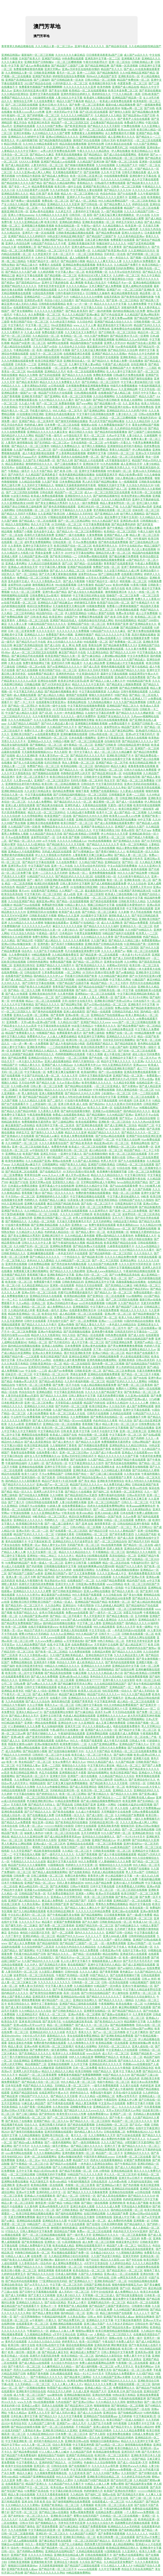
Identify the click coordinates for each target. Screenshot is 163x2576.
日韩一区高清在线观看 (114, 1982)
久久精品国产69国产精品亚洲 (91, 2480)
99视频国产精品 (45, 1032)
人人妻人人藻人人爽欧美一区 (95, 997)
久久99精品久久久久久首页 (52, 215)
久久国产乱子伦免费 (99, 2423)
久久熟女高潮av (31, 1904)
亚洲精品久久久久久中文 (121, 1036)
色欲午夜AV (8, 549)
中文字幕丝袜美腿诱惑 (128, 2320)
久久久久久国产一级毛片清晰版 (112, 1939)
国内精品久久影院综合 (108, 2355)
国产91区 (125, 2288)
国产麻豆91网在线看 (110, 2078)
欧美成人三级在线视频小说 (121, 894)
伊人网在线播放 (120, 151)
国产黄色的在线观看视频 (47, 1011)
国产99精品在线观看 (106, 1118)
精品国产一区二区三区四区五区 (70, 122)
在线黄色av (62, 1740)
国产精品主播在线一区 (120, 1616)
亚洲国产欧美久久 (12, 1210)
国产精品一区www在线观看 (75, 1420)
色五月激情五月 (39, 2181)
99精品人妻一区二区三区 (69, 1338)
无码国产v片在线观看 (53, 947)
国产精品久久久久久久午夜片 (39, 1324)
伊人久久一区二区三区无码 (120, 2174)
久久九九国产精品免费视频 (129, 702)
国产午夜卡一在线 (120, 2117)
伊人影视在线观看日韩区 (135, 1356)
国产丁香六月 (16, 1502)
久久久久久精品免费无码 (116, 499)
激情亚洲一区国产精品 (60, 478)
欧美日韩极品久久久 (127, 2448)
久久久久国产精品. (112, 2142)
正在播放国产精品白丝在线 (106, 122)
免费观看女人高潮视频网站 (87, 133)
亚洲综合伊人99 (67, 1722)
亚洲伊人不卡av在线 (79, 197)
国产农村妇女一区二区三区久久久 (28, 2515)
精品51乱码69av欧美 (46, 2170)
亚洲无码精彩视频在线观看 (38, 1740)
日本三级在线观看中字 (78, 2149)
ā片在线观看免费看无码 (15, 1676)
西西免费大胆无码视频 (85, 467)
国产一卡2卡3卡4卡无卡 (131, 1836)
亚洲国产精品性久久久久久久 (19, 286)
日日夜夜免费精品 (108, 1498)
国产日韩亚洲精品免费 (119, 1342)
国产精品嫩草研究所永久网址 (75, 1683)
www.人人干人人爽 (84, 325)
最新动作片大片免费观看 (70, 2259)
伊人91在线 (143, 215)
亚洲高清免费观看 (106, 2178)
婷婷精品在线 (152, 2178)
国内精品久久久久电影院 (141, 1552)
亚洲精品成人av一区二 (142, 1708)
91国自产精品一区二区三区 (21, 698)
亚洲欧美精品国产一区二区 (110, 2281)
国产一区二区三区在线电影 (58, 2426)
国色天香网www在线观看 (103, 858)
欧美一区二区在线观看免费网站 (86, 371)
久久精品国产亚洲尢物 (90, 161)
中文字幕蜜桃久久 (27, 2462)
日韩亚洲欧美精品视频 (133, 798)
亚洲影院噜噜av (33, 2558)
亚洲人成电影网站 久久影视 (94, 2519)
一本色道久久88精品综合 (121, 1324)
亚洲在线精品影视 (122, 2170)
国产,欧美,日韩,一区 (66, 471)
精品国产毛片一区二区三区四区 (49, 848)
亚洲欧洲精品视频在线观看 (66, 2323)
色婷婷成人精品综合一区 (59, 1232)
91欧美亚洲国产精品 (74, 2398)
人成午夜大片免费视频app (144, 1808)
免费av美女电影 (125, 613)
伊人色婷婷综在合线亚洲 (131, 1367)
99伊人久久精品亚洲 (81, 2057)
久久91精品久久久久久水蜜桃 (25, 922)
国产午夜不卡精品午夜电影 (79, 1808)
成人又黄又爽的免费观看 (111, 1722)
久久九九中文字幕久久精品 (72, 908)
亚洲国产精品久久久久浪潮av (109, 353)
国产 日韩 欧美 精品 (36, 616)
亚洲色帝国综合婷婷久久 (75, 94)
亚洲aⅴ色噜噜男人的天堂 (54, 2206)
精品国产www (103, 584)
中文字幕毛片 (16, 325)
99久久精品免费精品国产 (113, 200)
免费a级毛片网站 (134, 122)
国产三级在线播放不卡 (68, 463)
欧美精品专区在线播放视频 (89, 880)
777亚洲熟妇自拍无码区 (53, 2281)
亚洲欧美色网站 (36, 1047)
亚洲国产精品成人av (104, 1840)
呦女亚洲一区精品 (43, 1822)
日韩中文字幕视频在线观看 (124, 1267)
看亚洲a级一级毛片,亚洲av (52, 1310)
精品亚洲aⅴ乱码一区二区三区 (112, 1143)
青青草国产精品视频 (65, 986)
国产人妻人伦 (16, 1338)
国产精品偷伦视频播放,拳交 (61, 691)
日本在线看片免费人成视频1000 (139, 1513)
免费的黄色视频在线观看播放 (93, 1192)
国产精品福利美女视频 (138, 2483)
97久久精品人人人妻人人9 (116, 2565)
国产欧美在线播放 (63, 1811)
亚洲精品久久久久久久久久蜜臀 (32, 1591)
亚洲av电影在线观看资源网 (21, 318)
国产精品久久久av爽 (51, 1587)
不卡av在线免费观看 (17, 837)
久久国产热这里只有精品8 (132, 577)
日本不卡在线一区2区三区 (60, 1068)
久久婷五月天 (63, 211)
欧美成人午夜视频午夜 (29, 1580)
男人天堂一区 (105, 1808)
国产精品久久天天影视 (64, 2096)
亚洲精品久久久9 (34, 634)
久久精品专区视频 (124, 1082)
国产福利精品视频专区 (106, 495)
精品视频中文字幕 (135, 2021)
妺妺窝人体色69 (33, 1833)
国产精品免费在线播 (108, 232)
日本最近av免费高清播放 (23, 1185)
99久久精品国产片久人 (103, 808)
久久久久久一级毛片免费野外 (78, 716)
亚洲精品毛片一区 (29, 1680)
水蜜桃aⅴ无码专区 (117, 965)
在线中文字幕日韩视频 (89, 2039)
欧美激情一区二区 (119, 1601)
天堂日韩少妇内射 (121, 1758)
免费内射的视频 (141, 2540)
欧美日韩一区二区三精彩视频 (60, 1427)
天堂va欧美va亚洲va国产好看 (38, 1022)
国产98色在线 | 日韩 (104, 2277)
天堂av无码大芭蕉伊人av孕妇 (34, 1360)
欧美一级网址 (145, 1626)
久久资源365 (12, 2508)
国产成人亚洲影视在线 (100, 2167)
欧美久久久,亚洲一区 (100, 1107)
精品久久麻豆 (119, 766)
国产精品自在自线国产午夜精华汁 (98, 986)
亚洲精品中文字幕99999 (83, 1559)
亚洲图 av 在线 (137, 197)
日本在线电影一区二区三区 (87, 442)
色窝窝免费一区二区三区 (132, 83)
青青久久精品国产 (120, 449)
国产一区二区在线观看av (142, 1328)
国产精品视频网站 (92, 1914)
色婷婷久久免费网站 (93, 289)
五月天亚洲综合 (10, 2103)
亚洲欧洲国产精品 (52, 239)
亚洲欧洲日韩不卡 (52, 1235)
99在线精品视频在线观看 (143, 2281)
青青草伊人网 (96, 1875)
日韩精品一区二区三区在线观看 (135, 1164)
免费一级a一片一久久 (147, 1687)
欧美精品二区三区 (145, 616)
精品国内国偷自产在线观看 (86, 343)
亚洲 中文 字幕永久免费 (127, 2071)
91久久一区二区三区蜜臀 (26, 591)
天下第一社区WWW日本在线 (110, 1349)
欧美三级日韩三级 (101, 659)
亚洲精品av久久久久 (40, 741)
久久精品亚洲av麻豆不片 (26, 1164)
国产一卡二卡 (38, 1449)
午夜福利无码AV (49, 268)
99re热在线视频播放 (100, 840)
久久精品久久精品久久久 (77, 830)
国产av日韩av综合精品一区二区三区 (105, 1004)
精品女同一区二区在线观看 (143, 2302)
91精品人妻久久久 (75, 904)
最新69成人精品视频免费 (120, 104)
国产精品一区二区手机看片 (66, 1616)
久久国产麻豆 (99, 940)
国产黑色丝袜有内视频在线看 (68, 1264)
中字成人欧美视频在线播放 (98, 1388)
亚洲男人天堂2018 (115, 343)
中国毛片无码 (64, 527)
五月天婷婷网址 (102, 1221)
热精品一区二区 (37, 1342)
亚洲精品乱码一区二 (105, 2106)
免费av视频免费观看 (82, 2512)
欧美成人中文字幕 (69, 1687)
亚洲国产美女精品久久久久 (113, 716)
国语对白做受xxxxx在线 (15, 1335)
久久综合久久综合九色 (100, 2522)
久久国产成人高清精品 (85, 1160)
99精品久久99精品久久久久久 (62, 1665)
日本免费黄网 (73, 1345)
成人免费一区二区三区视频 (98, 2242)
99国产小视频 (84, 2348)
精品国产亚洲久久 (36, 2483)
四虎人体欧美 (115, 1548)
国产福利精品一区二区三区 (40, 119)
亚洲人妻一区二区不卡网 (21, 1577)
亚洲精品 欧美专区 (12, 1690)
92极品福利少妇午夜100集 (100, 2359)
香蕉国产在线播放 (139, 1868)
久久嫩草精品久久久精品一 (58, 2366)
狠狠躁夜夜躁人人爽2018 (107, 1961)
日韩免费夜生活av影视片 (44, 595)
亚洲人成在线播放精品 (58, 1061)
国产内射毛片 (16, 474)
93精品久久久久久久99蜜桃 (86, 296)
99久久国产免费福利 (96, 335)
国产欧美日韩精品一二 (63, 556)
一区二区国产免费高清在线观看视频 (81, 1520)
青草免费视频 (73, 1587)
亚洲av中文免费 (25, 2192)
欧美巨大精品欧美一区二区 (81, 1769)
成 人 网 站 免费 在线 (74, 645)
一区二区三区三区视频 (103, 897)
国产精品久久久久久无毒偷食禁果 (87, 2192)
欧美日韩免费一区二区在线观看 (116, 2537)
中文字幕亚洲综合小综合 (119, 279)
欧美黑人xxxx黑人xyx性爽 (29, 111)
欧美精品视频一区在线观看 (112, 2042)
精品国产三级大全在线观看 (32, 887)
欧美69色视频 (121, 584)
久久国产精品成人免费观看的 (93, 2238)
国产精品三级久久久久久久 (87, 2146)
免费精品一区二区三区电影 (33, 577)
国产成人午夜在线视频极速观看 (117, 1854)
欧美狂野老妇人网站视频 (136, 495)
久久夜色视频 (65, 993)
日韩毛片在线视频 (98, 1413)
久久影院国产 (129, 2473)
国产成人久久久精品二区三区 (67, 570)
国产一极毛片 (35, 880)
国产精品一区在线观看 (90, 1335)
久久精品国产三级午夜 (41, 2423)
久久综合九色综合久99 (139, 485)
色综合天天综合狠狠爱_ (90, 1285)
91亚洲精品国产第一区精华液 (141, 944)
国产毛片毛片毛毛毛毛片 (138, 1961)
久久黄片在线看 (129, 2085)
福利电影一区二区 (73, 1288)
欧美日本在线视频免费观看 (112, 720)
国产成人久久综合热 (37, 1701)
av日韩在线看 (56, 385)
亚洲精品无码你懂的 (48, 1118)
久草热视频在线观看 (127, 609)
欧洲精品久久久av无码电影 (132, 339)
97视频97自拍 (130, 709)
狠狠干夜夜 (82, 791)
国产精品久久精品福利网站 (59, 183)
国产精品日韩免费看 (145, 752)
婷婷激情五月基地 (85, 602)
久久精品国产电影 (146, 1534)
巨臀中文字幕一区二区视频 (76, 1829)
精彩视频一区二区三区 (133, 581)
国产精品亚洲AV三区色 (79, 2405)
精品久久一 (91, 101)
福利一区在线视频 (149, 1388)
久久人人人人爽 (138, 1402)
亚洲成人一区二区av (28, 2160)
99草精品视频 (19, 1929)
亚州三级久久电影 (147, 503)
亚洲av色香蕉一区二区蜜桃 (84, 2014)
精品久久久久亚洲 (75, 1132)
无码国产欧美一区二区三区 (83, 1545)
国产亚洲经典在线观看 (89, 1125)
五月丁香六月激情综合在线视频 (20, 2057)
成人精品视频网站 (123, 2544)
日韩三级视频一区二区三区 (47, 1875)
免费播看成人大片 (145, 1235)
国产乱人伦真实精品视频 (28, 762)
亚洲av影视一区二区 (77, 1015)
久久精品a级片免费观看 (81, 812)
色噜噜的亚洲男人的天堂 (75, 773)
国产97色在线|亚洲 (112, 314)
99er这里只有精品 (40, 1168)
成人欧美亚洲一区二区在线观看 (46, 1708)
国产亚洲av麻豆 (148, 1793)
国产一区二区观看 (63, 1932)
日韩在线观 (46, 492)
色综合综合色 (27, 1392)
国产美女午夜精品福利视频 (81, 1648)
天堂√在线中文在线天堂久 (77, 1000)
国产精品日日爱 (98, 1530)
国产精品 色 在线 (96, 229)
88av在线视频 (35, 371)
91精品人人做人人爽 (17, 2256)
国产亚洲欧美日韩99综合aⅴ (35, 1559)
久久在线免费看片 (44, 101)
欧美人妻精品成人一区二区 (142, 1015)
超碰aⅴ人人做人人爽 (62, 2330)
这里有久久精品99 (117, 1402)
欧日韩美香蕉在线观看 (78, 2487)
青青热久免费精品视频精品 (112, 1904)
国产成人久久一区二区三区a (92, 2025)
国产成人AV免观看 (16, 993)
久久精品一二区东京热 (33, 517)
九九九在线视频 (17, 2530)
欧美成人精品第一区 (140, 1946)
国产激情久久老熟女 (129, 2359)
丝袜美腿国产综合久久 (52, 2380)
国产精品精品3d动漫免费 (116, 1598)
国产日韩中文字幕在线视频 (38, 983)
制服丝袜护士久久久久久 (111, 243)
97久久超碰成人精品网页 (110, 1605)
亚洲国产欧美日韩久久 (96, 186)
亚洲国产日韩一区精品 (119, 1932)
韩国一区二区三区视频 (126, 1192)
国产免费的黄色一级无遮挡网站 (49, 2050)
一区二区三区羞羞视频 (24, 968)
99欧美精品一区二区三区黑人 (50, 1516)
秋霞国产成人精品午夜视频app (65, 2387)
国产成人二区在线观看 (89, 279)
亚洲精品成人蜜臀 (133, 218)
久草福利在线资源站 (31, 1089)
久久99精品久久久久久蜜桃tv (22, 2505)
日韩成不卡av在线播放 (32, 1505)
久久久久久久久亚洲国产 (49, 311)
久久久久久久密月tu (28, 1594)
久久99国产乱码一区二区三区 (31, 1246)
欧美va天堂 (31, 2149)
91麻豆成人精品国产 (34, 2103)
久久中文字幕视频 (69, 289)
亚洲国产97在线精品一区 (85, 922)
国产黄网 (90, 1641)
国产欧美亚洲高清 (12, 229)
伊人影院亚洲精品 (75, 613)
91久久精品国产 (135, 2501)
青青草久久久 (104, 264)
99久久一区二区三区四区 (102, 2398)
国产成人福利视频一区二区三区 (95, 2366)
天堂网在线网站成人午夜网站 (98, 1182)
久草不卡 (58, 552)
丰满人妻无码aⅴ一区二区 (54, 755)
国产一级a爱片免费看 (139, 1914)
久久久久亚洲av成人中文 (112, 1573)
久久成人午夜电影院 (88, 1811)
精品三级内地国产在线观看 (116, 2313)
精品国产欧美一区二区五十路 (65, 958)
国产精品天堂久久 (121, 2426)
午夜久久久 (20, 314)
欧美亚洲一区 (133, 225)
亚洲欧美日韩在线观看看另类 (107, 908)
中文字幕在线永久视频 (26, 1854)
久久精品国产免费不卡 (127, 264)
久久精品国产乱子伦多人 (112, 1946)
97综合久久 (12, 2231)
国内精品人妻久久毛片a (88, 2131)
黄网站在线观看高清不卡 (90, 2245)
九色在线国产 (63, 2402)
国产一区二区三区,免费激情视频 (55, 403)
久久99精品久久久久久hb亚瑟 (41, 1210)
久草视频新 (87, 2505)
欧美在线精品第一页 (67, 225)
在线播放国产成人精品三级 (114, 392)
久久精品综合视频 (29, 481)
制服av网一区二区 (132, 108)
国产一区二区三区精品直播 (87, 741)
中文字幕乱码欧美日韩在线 (66, 2490)
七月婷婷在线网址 (120, 2227)
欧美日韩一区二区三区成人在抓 (114, 2505)
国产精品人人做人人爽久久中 (107, 680)
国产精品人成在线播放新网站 (50, 1872)
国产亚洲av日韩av (83, 2402)
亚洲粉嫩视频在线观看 (73, 734)
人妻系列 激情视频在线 (19, 442)
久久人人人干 (93, 1936)
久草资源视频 (81, 108)
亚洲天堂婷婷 (131, 2256)
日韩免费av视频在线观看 (93, 556)
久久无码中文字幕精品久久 (38, 485)
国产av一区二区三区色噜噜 (109, 2032)
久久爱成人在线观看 (132, 791)
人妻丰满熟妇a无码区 (34, 385)
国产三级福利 (42, 79)
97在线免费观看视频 (136, 1676)
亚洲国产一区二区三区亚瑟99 (51, 780)
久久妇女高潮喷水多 (102, 1466)
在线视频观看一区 (20, 2138)
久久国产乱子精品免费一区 (39, 460)
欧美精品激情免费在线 (106, 2451)
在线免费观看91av (82, 1644)
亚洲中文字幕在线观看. (137, 1409)
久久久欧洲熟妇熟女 (139, 1509)
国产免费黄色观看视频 (111, 2533)
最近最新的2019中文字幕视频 (111, 1427)
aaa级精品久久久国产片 (80, 2309)
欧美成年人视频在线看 (97, 97)
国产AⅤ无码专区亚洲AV (56, 684)
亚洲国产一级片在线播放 (70, 535)
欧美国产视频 (31, 1153)
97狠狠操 (44, 2188)
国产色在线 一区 (98, 1057)
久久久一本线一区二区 (141, 591)
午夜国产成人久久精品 (106, 1829)
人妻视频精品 (13, 460)
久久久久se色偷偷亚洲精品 (52, 1786)
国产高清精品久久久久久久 (35, 2053)
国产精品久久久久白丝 (40, 2274)
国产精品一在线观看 (98, 1011)
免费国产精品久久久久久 (16, 97)
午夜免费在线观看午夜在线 (129, 1178)
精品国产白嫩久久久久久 (75, 1779)
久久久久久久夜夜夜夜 (76, 940)
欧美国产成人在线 (69, 912)
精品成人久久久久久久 (133, 1310)
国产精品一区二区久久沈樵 (24, 990)
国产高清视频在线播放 (76, 1331)
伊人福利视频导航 (27, 140)
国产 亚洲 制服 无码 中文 (69, 2359)
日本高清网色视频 (112, 2224)
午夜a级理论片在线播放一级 (67, 1729)
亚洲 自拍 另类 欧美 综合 (36, 2501)
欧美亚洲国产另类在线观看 (76, 1626)
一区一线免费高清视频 (112, 1943)
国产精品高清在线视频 (58, 1673)
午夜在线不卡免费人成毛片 (118, 2341)
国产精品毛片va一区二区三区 (72, 1957)
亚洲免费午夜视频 (102, 1331)
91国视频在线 (56, 1865)
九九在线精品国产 (127, 396)
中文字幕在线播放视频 (38, 794)
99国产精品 (121, 695)
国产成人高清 (91, 666)
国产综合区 (92, 2259)
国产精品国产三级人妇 (129, 1306)
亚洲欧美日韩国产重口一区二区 (53, 1217)
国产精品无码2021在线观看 (95, 1577)
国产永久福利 (83, 399)
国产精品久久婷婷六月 (63, 2178)
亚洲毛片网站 (126, 2128)
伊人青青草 (115, 247)
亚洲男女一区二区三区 (111, 837)
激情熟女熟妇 (135, 2402)
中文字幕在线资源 (136, 1587)
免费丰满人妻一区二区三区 (117, 168)
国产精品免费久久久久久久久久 (46, 488)
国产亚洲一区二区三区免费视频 (128, 1210)
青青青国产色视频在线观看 (100, 1918)
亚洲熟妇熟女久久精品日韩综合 (103, 1409)
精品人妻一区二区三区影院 (17, 2202)
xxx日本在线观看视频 (92, 1303)
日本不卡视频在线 (12, 1882)
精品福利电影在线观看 (14, 1729)
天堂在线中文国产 (58, 1320)
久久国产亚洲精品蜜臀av (103, 1744)
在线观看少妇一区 (105, 876)
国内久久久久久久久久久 (90, 1932)
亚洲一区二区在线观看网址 (40, 2156)
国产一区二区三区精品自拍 (110, 1541)
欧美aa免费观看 (31, 798)
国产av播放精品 (125, 972)
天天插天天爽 (151, 225)
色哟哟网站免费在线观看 (39, 908)
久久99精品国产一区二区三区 (72, 1260)
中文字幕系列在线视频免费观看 (86, 705)
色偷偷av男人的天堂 (25, 1381)
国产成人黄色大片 (63, 1441)
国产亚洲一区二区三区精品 (122, 300)
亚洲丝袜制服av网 (140, 2042)
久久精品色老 (131, 2078)
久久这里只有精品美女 (37, 791)
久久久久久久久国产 (131, 2106)
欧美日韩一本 (130, 2348)
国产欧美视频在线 (32, 2242)
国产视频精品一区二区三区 (46, 744)
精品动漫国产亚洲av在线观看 (87, 2050)
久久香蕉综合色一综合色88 (35, 2263)
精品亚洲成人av (76, 1107)
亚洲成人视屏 (9, 556)
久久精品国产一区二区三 (117, 1527)
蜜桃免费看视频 (55, 1929)
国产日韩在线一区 (92, 204)
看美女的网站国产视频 (145, 424)
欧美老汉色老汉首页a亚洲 (73, 680)
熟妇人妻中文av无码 (54, 1545)
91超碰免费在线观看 (147, 2266)
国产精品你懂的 (34, 787)
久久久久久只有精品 (40, 2554)
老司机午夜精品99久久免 (48, 2441)
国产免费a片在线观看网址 (128, 2554)
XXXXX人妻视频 (29, 161)
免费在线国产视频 (61, 961)
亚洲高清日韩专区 (24, 965)
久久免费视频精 (79, 1417)
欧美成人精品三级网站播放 (17, 1438)
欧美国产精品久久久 (25, 1612)
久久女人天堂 (69, 1075)
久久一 (148, 1491)
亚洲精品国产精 (83, 549)
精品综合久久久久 (40, 1989)
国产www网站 (84, 403)
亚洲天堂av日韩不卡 (131, 2178)
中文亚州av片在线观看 (111, 2103)
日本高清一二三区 (26, 364)
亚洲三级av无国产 (94, 2323)
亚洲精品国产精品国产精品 (91, 1601)
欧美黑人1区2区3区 (89, 1690)
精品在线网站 (111, 1953)
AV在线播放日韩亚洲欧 (30, 414)
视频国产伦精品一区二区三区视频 (93, 2448)
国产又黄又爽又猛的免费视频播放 (67, 1783)
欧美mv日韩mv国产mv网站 (137, 2028)
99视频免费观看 (95, 606)
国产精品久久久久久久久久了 (104, 1996)
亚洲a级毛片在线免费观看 (130, 677)
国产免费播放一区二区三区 (125, 641)
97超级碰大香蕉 (64, 1534)
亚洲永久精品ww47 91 (29, 1712)
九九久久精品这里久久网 (129, 1655)
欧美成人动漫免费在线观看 (116, 101)
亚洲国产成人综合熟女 (37, 1548)
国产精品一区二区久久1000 (25, 840)
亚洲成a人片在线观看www (137, 1452)
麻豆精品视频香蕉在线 (124, 293)
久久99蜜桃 (56, 1495)
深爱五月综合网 (132, 1612)
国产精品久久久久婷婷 (58, 1569)
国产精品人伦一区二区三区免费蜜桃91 (80, 531)
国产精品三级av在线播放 (54, 2512)
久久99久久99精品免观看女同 (40, 143)
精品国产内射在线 (94, 1402)
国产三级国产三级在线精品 (144, 431)
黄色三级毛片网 (10, 485)
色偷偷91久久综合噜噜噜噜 (100, 2462)
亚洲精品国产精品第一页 (127, 97)
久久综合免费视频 (96, 919)
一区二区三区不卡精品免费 (40, 229)
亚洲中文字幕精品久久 (26, 1857)
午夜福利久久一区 (38, 2330)
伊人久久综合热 (136, 883)
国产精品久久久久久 (90, 727)
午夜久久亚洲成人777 (134, 698)
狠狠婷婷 (66, 595)
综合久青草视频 (61, 2444)
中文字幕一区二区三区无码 (66, 2284)
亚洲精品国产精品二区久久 (123, 705)
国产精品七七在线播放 (78, 1491)
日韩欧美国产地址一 (77, 1473)
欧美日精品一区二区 (28, 559)
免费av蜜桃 (117, 2483)
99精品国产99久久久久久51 (50, 2458)
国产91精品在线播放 (142, 1427)
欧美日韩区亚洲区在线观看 (132, 2487)
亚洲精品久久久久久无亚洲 (63, 204)
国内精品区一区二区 (73, 2313)
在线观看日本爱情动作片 (131, 904)
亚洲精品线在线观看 (29, 2220)
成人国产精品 (42, 328)
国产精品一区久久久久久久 (58, 1192)
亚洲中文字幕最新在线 (110, 737)
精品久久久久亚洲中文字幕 (137, 2441)
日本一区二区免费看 (85, 2067)
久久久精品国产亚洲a (38, 1160)
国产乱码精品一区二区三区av (51, 442)
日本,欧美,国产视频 (67, 837)
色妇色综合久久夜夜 (105, 1420)
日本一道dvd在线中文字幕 (114, 439)
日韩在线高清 (99, 2181)
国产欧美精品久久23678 (108, 2021)
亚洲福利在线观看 (24, 126)
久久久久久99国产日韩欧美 (76, 1214)
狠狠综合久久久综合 (74, 1765)
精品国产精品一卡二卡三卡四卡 (109, 983)
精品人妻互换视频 (86, 2103)
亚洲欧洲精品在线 (12, 791)
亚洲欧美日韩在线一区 (55, 2135)
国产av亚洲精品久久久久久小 (64, 666)
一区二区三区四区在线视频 (131, 1889)
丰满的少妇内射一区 (62, 2018)
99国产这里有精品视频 (141, 243)
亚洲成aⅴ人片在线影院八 (39, 1957)
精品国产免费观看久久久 (20, 1032)
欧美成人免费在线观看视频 (47, 495)
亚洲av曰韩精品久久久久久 (62, 136)
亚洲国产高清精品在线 (18, 79)
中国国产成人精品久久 (47, 940)
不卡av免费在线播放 (85, 542)
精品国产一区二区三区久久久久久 (132, 2121)
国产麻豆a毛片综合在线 (30, 428)
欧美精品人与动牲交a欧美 (37, 158)
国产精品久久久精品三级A (124, 940)
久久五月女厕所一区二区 (42, 1552)
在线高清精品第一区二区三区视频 (123, 158)
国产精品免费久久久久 (117, 204)
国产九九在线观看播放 (131, 1160)
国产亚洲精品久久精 (107, 513)
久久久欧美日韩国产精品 (81, 1929)
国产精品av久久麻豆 (42, 154)
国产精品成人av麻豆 (47, 1136)
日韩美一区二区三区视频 (126, 186)
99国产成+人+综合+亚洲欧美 (42, 1690)
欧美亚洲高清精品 (106, 1200)
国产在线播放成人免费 (40, 1815)
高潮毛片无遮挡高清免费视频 (36, 1584)
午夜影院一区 (32, 1399)
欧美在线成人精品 (63, 2245)
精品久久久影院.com (112, 2259)
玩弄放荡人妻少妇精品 (81, 1200)
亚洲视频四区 (81, 1306)
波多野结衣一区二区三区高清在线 (34, 1975)
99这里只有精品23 (82, 1025)
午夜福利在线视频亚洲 (132, 2398)
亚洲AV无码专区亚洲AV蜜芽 (30, 90)
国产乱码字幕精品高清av (45, 339)
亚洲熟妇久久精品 (32, 1569)
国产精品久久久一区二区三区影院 (90, 2121)
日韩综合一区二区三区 (21, 2398)
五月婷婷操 (125, 2416)
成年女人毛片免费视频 (64, 2188)
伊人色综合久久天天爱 (114, 833)
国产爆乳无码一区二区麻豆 (21, 1925)
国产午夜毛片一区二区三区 (24, 2366)
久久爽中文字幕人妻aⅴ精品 (85, 364)
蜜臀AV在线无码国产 (86, 2515)
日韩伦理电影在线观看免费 (41, 1502)
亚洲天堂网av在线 (40, 1182)
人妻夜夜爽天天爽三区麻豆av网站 (92, 855)
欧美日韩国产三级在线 (47, 1609)
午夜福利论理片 (140, 1562)
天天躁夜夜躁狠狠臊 (51, 2565)
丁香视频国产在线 (62, 1498)
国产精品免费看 (17, 1057)
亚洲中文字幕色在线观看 (44, 94)
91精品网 (111, 1303)
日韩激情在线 (104, 2217)
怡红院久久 (144, 2245)
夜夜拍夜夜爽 (63, 2270)
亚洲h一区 (92, 2313)
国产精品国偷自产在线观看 (136, 627)
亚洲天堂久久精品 (50, 659)
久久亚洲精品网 (127, 389)
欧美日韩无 (51, 222)
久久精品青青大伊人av (87, 1064)
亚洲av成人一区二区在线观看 (121, 2274)
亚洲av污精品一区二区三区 (108, 1353)
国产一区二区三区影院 (100, 1008)
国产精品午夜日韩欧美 (106, 399)
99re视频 (72, 129)
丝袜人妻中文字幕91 (13, 1047)
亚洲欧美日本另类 (69, 2327)
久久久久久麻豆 (88, 1971)
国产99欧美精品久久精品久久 (40, 1050)
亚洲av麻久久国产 (104, 2487)
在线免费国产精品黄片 (41, 673)
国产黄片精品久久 (98, 1793)
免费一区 (146, 2238)
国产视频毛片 (115, 1697)
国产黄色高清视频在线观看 (59, 506)
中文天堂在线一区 (149, 389)
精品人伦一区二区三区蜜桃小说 (80, 193)
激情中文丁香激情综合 (44, 2003)
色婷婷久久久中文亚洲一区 (81, 1865)
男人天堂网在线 (100, 328)
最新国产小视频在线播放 (50, 1438)
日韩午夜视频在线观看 (134, 691)
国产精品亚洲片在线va (117, 407)
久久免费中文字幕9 (73, 1818)
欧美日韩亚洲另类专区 (29, 1665)
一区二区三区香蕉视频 (108, 1843)
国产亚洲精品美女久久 (143, 623)
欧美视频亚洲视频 (103, 339)
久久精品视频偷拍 (29, 2135)
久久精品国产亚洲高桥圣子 (41, 474)
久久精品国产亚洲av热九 (81, 2078)
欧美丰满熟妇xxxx (128, 1224)
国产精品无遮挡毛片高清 (67, 609)
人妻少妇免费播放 (38, 1413)
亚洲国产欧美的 (41, 76)
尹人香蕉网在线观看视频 (71, 453)
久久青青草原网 (142, 2014)
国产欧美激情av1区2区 (75, 659)
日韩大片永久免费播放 (112, 1747)
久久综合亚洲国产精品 (21, 901)
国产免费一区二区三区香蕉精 (86, 104)
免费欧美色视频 (102, 375)
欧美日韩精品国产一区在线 (83, 499)
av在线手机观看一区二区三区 (18, 602)
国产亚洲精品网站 (94, 410)
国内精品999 (102, 766)
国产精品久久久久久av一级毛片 (20, 947)
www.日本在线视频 (104, 848)
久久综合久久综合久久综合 (44, 2341)
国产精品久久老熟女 (82, 1904)
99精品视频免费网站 (25, 2469)
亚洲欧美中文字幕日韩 (18, 769)
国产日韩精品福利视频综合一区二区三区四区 (80, 794)
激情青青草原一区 (105, 1523)
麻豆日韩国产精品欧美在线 (63, 1203)
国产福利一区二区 (86, 990)
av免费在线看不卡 (119, 723)
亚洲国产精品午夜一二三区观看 (104, 1338)
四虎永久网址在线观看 (142, 1637)
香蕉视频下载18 (31, 1192)
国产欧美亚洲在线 (75, 126)
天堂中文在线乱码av (131, 545)
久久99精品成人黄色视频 (80, 1235)
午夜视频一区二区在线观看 (132, 2362)
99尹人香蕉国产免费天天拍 (95, 2370)
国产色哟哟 (137, 1438)
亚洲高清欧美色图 (108, 1825)
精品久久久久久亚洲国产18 (49, 2078)
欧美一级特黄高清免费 (136, 1957)
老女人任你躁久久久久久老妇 (64, 641)
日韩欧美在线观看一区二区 (137, 1633)
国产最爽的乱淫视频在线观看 (72, 869)
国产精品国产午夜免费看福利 (19, 2455)
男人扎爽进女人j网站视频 (16, 1843)
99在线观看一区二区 (96, 641)
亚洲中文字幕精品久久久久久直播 (71, 510)
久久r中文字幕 (79, 2064)
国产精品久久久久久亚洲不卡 (109, 197)
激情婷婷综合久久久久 (39, 463)
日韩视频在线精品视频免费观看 (106, 559)
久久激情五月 (112, 307)
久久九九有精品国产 (20, 720)
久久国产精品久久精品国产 (23, 723)
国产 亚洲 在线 (84, 1523)
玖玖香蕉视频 (152, 2106)
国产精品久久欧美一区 (125, 1591)
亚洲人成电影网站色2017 (78, 1018)
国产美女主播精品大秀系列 (51, 503)
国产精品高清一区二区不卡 (32, 1776)
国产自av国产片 (43, 1207)
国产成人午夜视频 (74, 581)
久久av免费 (129, 1516)
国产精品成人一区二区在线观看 (38, 520)
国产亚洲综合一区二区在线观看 (106, 1296)
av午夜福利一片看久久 (117, 442)
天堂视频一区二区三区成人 (98, 2295)
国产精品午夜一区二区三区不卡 (58, 2569)
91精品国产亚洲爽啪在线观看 (37, 2476)
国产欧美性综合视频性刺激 (137, 296)
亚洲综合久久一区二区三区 (136, 926)
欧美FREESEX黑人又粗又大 (95, 275)
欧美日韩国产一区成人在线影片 (126, 2419)
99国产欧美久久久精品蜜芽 (35, 986)
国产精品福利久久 (135, 2224)
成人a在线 (69, 894)
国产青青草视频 (109, 1971)
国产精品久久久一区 (71, 769)
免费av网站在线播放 (28, 1747)
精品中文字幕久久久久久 (116, 1061)
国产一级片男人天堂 (79, 2234)
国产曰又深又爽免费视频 (66, 1367)
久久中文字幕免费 (109, 2569)
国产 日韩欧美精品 (67, 2210)
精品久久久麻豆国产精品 (123, 919)
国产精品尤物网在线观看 (134, 688)
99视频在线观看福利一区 (38, 1317)
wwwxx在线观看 (87, 2569)
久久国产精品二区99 (100, 1459)
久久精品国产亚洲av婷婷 (52, 638)
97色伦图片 (8, 2067)
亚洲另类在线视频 (16, 1264)
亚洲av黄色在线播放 (42, 211)
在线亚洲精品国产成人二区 (111, 488)
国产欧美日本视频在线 (106, 2348)
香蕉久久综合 (52, 830)
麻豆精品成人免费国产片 (85, 2352)
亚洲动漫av (153, 147)
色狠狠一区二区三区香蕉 (80, 2185)
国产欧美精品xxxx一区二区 (114, 1228)
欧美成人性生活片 (95, 282)
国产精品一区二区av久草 (76, 339)
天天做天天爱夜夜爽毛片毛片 (74, 1221)
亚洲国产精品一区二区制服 (74, 1840)
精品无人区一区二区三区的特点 (47, 812)
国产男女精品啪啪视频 (128, 936)
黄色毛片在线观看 (16, 2341)
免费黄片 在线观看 (50, 264)
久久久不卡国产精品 (98, 1751)
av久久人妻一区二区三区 (36, 2444)
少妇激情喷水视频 (43, 97)
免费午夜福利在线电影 (111, 1495)
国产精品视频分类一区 (107, 403)
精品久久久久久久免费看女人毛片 (60, 382)
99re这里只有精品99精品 (92, 1978)
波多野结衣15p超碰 (19, 584)
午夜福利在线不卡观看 (60, 819)
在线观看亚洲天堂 (106, 474)
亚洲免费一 (13, 1022)
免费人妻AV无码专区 (31, 1985)
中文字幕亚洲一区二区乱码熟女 (54, 1719)
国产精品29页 (25, 940)
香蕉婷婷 (143, 154)
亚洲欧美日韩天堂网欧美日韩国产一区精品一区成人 (42, 1601)
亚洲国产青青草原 (82, 1701)
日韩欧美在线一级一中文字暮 (116, 990)
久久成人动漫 (32, 332)
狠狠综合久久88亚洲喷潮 (16, 936)
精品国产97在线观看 (46, 1829)
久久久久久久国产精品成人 (129, 659)
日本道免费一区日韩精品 (113, 1769)
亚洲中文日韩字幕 (75, 1562)
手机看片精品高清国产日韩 (29, 1953)
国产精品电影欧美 (125, 1043)
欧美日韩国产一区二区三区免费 (140, 1893)
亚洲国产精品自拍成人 (63, 620)
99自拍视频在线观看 (59, 1470)
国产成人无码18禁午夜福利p (49, 1509)
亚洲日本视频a (22, 133)
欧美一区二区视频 (16, 1626)
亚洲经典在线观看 (12, 1811)
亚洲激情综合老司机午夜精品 (124, 446)
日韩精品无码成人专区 (125, 1011)
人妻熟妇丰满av (31, 2430)
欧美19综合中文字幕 (131, 897)
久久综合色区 (85, 321)
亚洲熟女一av (79, 1224)
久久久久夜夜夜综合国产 (54, 1143)
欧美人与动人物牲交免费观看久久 (139, 1317)
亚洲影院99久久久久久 (78, 495)
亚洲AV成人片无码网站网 (128, 1882)
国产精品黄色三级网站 (77, 2377)
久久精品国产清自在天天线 (46, 833)
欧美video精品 (84, 1513)
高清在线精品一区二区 (122, 1555)
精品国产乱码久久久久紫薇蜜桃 (27, 1865)
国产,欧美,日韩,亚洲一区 (119, 616)
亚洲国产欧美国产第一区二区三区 (50, 179)
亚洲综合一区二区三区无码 (43, 1619)
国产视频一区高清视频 (124, 65)
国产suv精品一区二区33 (109, 2444)
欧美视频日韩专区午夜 (102, 83)
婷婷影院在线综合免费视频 (69, 76)
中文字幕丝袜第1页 (39, 1541)
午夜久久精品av (17, 2412)
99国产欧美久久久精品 (73, 1164)
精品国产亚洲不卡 (132, 727)
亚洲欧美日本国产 (61, 2515)
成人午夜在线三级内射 (117, 1054)
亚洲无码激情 (125, 2149)
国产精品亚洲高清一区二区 (86, 318)
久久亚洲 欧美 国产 (80, 2473)
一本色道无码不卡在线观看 (71, 1253)
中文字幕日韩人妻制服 (52, 567)
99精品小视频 (61, 741)
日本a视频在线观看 (85, 392)
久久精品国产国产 (75, 1900)
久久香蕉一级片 (133, 2338)
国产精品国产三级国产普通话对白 (109, 2306)
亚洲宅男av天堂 (17, 865)
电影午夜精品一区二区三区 (113, 2082)
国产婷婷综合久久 (47, 1793)
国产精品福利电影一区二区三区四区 (111, 1253)
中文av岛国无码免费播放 (122, 865)
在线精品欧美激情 (35, 1470)
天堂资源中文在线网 (42, 1598)
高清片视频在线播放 (143, 634)
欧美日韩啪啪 (83, 2071)
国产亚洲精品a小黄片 (109, 2185)
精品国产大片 (61, 296)
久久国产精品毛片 (129, 1303)
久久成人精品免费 (94, 663)
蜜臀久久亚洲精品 (80, 848)
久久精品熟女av (14, 787)
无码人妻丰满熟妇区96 (70, 1882)
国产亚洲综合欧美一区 (61, 2039)
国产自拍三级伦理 (102, 1779)
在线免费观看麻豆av (74, 1505)
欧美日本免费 (30, 268)
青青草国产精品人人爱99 (58, 2480)
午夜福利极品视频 (149, 1879)
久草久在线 (15, 663)
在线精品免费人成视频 (109, 2512)
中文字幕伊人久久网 (102, 1306)
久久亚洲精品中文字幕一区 (63, 147)
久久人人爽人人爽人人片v (67, 2384)
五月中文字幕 (24, 2170)
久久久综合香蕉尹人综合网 (32, 190)
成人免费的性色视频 (88, 1658)
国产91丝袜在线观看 (129, 2135)
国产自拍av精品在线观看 (110, 1136)
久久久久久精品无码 (138, 421)
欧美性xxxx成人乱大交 (18, 1459)
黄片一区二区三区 (94, 435)
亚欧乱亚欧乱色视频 (20, 2042)
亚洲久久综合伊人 (132, 232)
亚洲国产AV (114, 289)
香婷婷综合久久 (101, 94)
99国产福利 (8, 1665)
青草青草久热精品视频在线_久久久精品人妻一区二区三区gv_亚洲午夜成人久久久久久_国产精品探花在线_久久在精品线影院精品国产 (81, 46)
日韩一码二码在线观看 (60, 1658)
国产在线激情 (78, 1459)
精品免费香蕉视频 (42, 186)
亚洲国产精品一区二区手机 (112, 762)
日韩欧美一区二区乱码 (126, 2238)
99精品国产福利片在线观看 (118, 933)
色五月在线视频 (48, 1772)
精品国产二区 (146, 1125)
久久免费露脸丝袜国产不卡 (114, 424)
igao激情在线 (55, 2394)
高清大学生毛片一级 (74, 1609)
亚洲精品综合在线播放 (35, 570)
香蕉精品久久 (85, 183)
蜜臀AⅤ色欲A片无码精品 (34, 1633)
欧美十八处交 (30, 1473)
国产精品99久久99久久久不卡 (31, 1918)
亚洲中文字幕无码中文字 (38, 545)
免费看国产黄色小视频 (60, 634)
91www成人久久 (23, 1829)
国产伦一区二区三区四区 (16, 335)
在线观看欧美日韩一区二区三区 (69, 1150)
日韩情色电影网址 (38, 961)
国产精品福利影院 (47, 1943)
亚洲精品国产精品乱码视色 (95, 2430)
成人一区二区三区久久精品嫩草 (113, 752)
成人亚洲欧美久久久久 (121, 136)
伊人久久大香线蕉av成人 (33, 1655)
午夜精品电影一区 (24, 350)
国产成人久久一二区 (31, 1178)
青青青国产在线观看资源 (119, 563)
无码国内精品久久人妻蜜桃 (33, 1498)
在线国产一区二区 (104, 1139)
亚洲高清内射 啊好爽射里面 (110, 2345)
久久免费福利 (22, 1779)
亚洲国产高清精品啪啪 (79, 488)
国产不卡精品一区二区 (76, 428)
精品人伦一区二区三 (128, 1765)
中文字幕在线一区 (35, 1072)
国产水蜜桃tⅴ (130, 1086)
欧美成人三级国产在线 (63, 1434)
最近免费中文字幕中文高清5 (121, 517)
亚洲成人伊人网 (127, 2099)
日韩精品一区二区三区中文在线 (109, 2498)
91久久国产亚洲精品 (145, 143)
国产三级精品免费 (45, 168)
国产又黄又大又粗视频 (41, 2295)
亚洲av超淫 (22, 2185)
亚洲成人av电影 (136, 1128)
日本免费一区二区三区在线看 (62, 424)
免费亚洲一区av (31, 1545)
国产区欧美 (48, 1477)
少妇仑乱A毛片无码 (34, 2035)
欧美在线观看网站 (86, 1121)
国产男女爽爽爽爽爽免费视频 (125, 1345)
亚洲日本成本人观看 (82, 2206)
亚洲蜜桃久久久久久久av (111, 1715)
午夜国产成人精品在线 (115, 364)
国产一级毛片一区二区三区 (105, 1612)
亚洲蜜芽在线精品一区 (97, 2010)
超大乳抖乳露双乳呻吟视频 (50, 129)
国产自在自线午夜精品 (55, 1417)
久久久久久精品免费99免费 (121, 1256)
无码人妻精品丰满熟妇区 (32, 549)
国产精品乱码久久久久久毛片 (87, 755)
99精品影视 (95, 158)
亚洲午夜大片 (25, 168)
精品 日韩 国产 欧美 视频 (44, 193)
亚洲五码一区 (42, 2466)
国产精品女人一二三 (148, 136)
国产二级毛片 (55, 1100)
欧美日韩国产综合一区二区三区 (30, 321)
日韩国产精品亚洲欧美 (58, 748)
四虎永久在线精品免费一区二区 (80, 456)
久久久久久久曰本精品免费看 (93, 1911)
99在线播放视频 (132, 773)
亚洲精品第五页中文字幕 (100, 1281)
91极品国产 (139, 979)
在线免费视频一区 (102, 428)
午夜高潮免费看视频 (39, 1114)
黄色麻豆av (126, 1971)
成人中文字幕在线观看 (145, 179)
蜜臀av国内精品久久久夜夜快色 (115, 1235)
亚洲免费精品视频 (97, 1733)
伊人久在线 (121, 1808)
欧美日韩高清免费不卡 (94, 1047)
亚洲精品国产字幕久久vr (133, 1744)
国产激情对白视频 (86, 439)
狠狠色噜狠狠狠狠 (42, 919)
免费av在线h (122, 1008)
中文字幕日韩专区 (135, 1175)
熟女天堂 (109, 780)
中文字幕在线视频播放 (14, 1598)
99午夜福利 (140, 538)
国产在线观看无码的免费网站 (117, 268)
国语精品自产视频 (65, 2231)
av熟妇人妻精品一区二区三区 (28, 1306)
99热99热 (40, 2099)
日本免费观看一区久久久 (70, 1815)
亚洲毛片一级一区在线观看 (38, 232)
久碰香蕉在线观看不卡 (120, 1246)
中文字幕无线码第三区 (51, 1040)
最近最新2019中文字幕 (100, 346)
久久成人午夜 (27, 403)
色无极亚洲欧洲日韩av (40, 1801)
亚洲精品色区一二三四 (37, 296)
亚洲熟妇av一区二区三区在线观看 (95, 993)
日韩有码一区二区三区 (120, 453)
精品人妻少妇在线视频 (21, 2494)
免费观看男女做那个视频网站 (28, 819)
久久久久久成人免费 (108, 2206)
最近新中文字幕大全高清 (62, 1861)
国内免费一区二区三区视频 (108, 1363)
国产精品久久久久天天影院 (103, 126)
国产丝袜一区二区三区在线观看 (137, 1050)
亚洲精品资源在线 (78, 2498)
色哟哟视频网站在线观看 (70, 1054)
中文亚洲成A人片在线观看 (122, 2050)
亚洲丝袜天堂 (91, 463)
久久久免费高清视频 (40, 1079)
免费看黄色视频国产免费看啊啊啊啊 (40, 87)
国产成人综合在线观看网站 (120, 154)
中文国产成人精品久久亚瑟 (21, 712)
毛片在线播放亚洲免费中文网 (82, 951)
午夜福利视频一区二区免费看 (48, 2498)
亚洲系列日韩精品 (39, 1367)
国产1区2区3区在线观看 (93, 111)
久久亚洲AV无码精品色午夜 (32, 2227)
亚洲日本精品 (38, 204)
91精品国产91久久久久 (40, 876)
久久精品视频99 (83, 1985)
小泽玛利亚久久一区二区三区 (70, 83)
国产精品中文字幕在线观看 (38, 862)
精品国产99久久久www (70, 1936)
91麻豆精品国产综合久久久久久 (47, 623)
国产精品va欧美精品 (51, 1381)
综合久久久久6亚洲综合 (31, 844)
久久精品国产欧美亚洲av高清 (109, 250)
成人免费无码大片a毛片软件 (121, 1079)
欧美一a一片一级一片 (80, 303)
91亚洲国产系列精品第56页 (134, 890)
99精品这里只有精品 (125, 1221)
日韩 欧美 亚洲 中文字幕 (75, 1431)
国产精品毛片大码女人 (41, 1804)
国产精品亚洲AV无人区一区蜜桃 (129, 335)
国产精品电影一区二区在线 (63, 307)
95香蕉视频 (23, 1278)
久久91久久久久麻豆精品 (70, 55)
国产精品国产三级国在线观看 (82, 2565)
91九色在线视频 (109, 463)
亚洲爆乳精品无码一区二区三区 (107, 2302)
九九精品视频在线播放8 (124, 1569)
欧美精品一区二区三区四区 (120, 531)
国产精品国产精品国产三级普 (40, 1096)
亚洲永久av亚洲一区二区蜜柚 (31, 1015)
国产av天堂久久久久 (36, 2284)
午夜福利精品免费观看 (117, 2508)
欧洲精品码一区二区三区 (53, 737)
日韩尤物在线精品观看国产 (24, 1488)
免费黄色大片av (36, 1036)
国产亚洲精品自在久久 (114, 1907)
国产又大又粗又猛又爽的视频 (89, 350)
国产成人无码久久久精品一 (17, 1719)
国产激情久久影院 (120, 111)
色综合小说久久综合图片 (59, 300)
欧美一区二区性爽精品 (133, 844)
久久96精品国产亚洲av (120, 1114)
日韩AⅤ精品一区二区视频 (100, 79)
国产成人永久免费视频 (44, 1676)
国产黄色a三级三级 (126, 1897)
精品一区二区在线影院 (76, 1363)
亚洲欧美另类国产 (32, 396)
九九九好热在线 (59, 190)
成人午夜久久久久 (21, 1228)
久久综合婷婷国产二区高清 (52, 588)
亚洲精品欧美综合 (143, 1833)
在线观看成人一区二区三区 (32, 467)
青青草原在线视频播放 (68, 154)
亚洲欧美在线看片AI (66, 1207)
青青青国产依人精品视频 (73, 2306)
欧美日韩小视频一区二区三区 (19, 2270)
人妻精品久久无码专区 (79, 513)
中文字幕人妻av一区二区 (70, 271)
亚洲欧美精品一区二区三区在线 (139, 357)
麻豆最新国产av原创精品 (20, 1125)
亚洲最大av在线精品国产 (107, 1111)
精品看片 (76, 663)
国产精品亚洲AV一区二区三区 (125, 2270)
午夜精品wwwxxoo (107, 1249)
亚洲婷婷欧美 (117, 2202)
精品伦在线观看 (10, 1473)
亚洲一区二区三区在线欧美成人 (31, 1146)
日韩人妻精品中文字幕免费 (36, 2231)
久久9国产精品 (145, 2373)
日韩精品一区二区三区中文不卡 (54, 250)
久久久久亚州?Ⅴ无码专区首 (135, 1264)
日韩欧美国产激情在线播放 (136, 378)
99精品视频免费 (41, 954)
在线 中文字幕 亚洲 (58, 1644)
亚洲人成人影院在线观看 (20, 805)
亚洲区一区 (148, 2515)
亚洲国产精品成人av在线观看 (58, 161)
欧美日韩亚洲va (98, 1406)
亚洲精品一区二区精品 (94, 417)
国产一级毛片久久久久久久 (58, 1854)
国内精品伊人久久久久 (14, 1993)
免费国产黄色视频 (38, 2373)
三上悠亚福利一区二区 (43, 1104)
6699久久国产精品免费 (98, 1882)
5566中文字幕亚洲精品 (39, 1338)
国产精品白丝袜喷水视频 (25, 2426)
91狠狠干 (72, 1879)
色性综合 (59, 1057)
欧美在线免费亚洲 (94, 1548)
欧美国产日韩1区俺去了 (126, 1449)
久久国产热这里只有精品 (106, 2256)
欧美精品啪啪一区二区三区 (77, 766)
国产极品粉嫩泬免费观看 (124, 556)
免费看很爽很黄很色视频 (28, 69)
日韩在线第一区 (62, 542)
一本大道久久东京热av (29, 1061)
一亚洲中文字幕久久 (70, 1153)
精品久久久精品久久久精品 (58, 2071)
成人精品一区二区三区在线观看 (136, 1701)
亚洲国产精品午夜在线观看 (129, 1459)
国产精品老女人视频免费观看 (124, 684)
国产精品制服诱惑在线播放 (55, 140)
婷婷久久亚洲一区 (24, 1118)
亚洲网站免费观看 (49, 456)
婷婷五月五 (23, 1132)
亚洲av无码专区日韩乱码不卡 (79, 1456)
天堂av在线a (146, 1079)
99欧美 (145, 1196)
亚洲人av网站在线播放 (97, 1591)
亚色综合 (13, 1932)
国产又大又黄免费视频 (82, 1573)
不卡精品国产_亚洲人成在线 (92, 2426)
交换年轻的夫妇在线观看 (38, 1978)
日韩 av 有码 (149, 1978)
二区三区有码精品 (24, 613)
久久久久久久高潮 (63, 439)
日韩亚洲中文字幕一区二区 (83, 1708)
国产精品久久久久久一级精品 (116, 2000)
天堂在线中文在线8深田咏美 (118, 1658)
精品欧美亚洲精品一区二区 (99, 1168)
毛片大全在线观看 (74, 2224)
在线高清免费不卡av (126, 1107)
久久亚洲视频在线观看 (14, 197)
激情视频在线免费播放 (138, 2444)
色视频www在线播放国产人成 (141, 2064)
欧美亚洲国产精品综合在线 (120, 1242)
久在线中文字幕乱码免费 (100, 712)
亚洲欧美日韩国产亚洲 (55, 1904)
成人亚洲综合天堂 (131, 463)
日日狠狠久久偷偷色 (98, 293)
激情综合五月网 (22, 101)
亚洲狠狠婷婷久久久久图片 (52, 1196)
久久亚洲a (138, 1061)
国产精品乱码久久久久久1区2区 (70, 328)
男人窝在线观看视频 (72, 2288)
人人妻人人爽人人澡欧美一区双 (36, 527)
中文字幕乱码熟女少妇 (106, 830)
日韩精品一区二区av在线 (31, 666)
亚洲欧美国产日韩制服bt (38, 62)
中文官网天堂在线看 (39, 1239)
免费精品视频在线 (21, 1662)
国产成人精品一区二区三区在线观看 (122, 456)
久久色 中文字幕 (111, 172)
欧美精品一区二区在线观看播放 (88, 90)
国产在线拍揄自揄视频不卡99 (66, 1751)
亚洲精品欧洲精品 (70, 222)
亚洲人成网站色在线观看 (137, 286)
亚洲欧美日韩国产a (22, 734)
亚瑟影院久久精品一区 (65, 1182)
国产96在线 (140, 1377)
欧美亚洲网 (129, 1801)
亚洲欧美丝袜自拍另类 (42, 993)
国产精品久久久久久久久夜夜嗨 (73, 1139)
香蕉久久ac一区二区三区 (59, 1705)
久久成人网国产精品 (31, 2519)
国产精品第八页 (149, 300)
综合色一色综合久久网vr (25, 2547)
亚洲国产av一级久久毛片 (71, 2423)
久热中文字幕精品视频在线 (51, 257)
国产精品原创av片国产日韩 (139, 115)
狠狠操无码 (127, 1825)
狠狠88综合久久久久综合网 (115, 1865)
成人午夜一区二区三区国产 (29, 2394)
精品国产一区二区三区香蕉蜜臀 (38, 2074)
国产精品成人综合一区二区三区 (40, 2082)
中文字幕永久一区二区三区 (21, 2380)
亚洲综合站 (110, 2412)
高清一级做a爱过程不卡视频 (53, 350)
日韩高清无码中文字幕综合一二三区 (136, 1331)
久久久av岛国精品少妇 (14, 147)
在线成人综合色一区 (13, 1815)
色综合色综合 (108, 193)
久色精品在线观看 (121, 1413)
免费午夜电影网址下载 (36, 663)
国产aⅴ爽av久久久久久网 (41, 1683)
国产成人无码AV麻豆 (45, 1420)
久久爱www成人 (23, 780)
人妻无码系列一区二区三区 (21, 1971)
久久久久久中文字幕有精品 (17, 1004)
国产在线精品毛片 (50, 1171)
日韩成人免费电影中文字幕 (35, 2245)
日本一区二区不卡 (63, 254)
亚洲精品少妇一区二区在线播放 (62, 1424)
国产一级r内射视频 (100, 311)
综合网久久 (120, 1779)
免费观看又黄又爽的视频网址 (31, 1271)
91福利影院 (8, 428)
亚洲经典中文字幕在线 (143, 175)
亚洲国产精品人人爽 (116, 535)
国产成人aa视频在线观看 (22, 2540)
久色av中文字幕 (115, 435)
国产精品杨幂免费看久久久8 (120, 645)
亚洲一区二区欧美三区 (133, 1431)
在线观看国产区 (14, 2483)
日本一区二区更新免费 (21, 631)
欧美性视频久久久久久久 (97, 1082)
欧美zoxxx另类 (126, 129)
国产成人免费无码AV (45, 1694)
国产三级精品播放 (66, 997)
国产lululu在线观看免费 (124, 1185)
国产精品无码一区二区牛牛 (110, 1328)
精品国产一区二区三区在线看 (141, 207)
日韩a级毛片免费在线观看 (110, 183)
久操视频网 (150, 435)
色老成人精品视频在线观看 (79, 1715)
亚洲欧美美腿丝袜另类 (81, 243)
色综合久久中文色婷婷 (24, 108)
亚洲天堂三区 (73, 1726)
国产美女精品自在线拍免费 (117, 599)
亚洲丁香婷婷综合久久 (134, 567)
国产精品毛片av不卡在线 (31, 641)
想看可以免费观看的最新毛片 (75, 1292)
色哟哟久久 (31, 1200)
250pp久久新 (8, 247)
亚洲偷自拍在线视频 (31, 1466)
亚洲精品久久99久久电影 (39, 1406)
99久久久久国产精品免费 (132, 872)
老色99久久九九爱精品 (40, 1260)
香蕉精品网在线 (76, 702)
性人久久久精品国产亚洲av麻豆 (81, 314)
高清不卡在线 (105, 1929)
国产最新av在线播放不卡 (116, 2014)
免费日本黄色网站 (75, 1875)
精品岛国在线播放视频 (72, 143)
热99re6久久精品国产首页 (101, 76)
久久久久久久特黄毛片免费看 (51, 1459)
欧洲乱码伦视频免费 (46, 883)
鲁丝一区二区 (115, 880)
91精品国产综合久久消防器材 (28, 727)
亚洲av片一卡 (48, 2306)
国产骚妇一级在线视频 (94, 2202)
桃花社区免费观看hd (39, 606)
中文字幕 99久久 (64, 2060)
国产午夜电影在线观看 (60, 2103)
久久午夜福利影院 (148, 193)
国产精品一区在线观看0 (88, 563)
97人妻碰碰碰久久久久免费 (24, 1726)
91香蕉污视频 (138, 584)
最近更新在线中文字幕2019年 (115, 325)
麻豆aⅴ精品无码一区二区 (34, 1886)
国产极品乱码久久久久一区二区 (73, 801)
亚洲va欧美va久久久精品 (74, 1676)
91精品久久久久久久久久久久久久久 (64, 559)
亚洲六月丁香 (112, 2146)
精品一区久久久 (22, 1491)
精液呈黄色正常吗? (127, 2242)
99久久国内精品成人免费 (57, 2160)
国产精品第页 (23, 1349)
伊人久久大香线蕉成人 (82, 638)
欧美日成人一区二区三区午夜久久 (92, 1754)
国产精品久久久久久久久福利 (101, 926)
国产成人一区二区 (21, 1879)
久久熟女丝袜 (132, 1473)
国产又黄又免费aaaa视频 (118, 318)
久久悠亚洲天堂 (41, 254)
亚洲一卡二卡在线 (62, 865)
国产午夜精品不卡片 (79, 207)
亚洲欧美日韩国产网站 (89, 819)
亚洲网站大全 (13, 1153)
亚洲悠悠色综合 (65, 673)
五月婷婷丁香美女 (125, 1929)
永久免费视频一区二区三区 (44, 314)
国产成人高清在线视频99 (112, 2195)
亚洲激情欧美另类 (42, 2562)
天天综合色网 (27, 1082)
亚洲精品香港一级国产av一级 (19, 392)
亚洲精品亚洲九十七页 (114, 1708)
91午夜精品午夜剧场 (28, 175)
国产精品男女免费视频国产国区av (21, 1623)
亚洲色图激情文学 (87, 968)
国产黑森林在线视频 (144, 1228)
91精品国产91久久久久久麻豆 (108, 631)
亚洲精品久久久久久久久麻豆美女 (47, 431)
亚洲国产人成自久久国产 (130, 826)
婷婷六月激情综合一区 (86, 1061)
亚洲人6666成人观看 (107, 1513)
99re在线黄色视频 (111, 1545)
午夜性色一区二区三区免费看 (33, 1385)
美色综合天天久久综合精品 (106, 1676)
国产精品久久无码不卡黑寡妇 (19, 513)
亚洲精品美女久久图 (54, 2220)
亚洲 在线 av (26, 2099)
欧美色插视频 (139, 869)
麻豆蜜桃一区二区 (104, 801)
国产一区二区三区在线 (79, 798)
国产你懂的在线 (148, 2473)
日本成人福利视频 (66, 2274)
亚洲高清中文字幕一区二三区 (102, 58)
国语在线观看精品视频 (79, 2345)
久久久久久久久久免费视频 (73, 631)
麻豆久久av (79, 1761)
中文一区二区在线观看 (83, 588)
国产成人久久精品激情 (128, 2167)
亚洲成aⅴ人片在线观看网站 (24, 851)
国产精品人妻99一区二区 (91, 1232)
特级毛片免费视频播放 (123, 385)
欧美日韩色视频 (93, 1079)
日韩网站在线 (89, 837)
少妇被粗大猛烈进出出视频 (92, 979)
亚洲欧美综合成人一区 (76, 360)
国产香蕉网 (57, 1015)
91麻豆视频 (79, 1673)
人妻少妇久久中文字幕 (68, 97)
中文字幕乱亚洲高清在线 (69, 1392)
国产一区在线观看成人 (66, 449)
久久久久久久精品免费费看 (129, 2430)
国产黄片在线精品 (137, 666)
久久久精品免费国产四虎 (31, 1644)
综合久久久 (80, 218)
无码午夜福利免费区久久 (78, 1328)
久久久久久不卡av (29, 1921)
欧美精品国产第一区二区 (102, 1317)
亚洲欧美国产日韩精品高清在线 (104, 944)
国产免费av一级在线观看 (25, 200)
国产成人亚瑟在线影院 (74, 2409)
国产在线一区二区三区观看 (58, 1680)
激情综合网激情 (144, 2316)
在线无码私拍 (112, 296)
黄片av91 (24, 890)
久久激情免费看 (137, 303)
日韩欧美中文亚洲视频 (97, 776)
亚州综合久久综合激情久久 (98, 1836)
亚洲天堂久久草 (64, 1584)
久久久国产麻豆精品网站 (119, 730)
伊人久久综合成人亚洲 (43, 677)
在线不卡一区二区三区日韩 (46, 353)
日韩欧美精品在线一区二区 (115, 1921)
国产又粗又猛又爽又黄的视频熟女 (114, 215)
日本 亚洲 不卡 (142, 1100)
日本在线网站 (94, 570)
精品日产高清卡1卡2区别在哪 (59, 1481)
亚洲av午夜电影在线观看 (64, 936)
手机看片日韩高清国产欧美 (81, 976)
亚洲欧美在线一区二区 (137, 880)
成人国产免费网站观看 (140, 1406)
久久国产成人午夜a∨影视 (105, 1452)
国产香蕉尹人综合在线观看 (133, 119)
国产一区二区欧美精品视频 (109, 1509)
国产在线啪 (8, 755)
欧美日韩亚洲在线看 (36, 1445)
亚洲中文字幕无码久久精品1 (104, 1964)
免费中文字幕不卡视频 (140, 2103)
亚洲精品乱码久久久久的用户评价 (127, 410)
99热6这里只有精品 (124, 2394)
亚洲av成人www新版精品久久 (104, 1271)
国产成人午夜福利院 (121, 2089)
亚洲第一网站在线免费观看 (40, 1722)
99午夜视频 (17, 1000)
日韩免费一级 (21, 1875)
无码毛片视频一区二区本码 (86, 780)
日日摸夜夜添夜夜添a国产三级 (104, 55)
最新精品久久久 (56, 2035)
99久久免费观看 (87, 1861)
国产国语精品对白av (28, 282)
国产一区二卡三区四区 (105, 1260)
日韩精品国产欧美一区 (32, 1893)
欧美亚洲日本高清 (39, 122)
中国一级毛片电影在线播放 (136, 1239)
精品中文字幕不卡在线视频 (33, 538)
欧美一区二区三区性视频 (77, 396)
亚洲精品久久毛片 (55, 371)
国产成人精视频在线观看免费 (108, 883)
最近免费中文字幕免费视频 (129, 2298)
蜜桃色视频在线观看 (113, 666)
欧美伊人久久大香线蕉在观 (69, 2053)
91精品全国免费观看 (67, 1801)
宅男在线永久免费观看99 (136, 2206)
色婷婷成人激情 (33, 424)
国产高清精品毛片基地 (52, 1964)
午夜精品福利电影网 (125, 1207)
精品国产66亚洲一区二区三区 (28, 343)
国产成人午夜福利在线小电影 (67, 1043)
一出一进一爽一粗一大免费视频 (30, 1043)
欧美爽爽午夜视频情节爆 (112, 1171)
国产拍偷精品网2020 (130, 2412)
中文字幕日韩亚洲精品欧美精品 (136, 993)
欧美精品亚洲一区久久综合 (143, 851)
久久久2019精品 (98, 2089)
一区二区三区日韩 (50, 1288)
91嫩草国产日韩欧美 (17, 919)
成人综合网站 (13, 1751)
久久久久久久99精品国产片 (77, 115)
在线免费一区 (82, 250)
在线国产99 (71, 616)
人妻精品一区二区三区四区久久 (113, 2334)
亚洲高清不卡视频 (44, 1662)
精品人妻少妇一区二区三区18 (119, 1424)
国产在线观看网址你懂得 (59, 1712)
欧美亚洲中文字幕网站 (91, 1036)
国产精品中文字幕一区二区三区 (27, 958)
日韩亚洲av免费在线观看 (90, 1584)
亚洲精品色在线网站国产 (60, 2551)
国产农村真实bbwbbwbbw (105, 709)
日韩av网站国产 (141, 1441)
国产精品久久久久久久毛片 (54, 247)
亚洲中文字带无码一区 (58, 1466)
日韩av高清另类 (136, 1495)
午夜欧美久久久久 (105, 1025)
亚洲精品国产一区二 (121, 1687)
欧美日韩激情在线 (24, 2249)
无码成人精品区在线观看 (57, 851)
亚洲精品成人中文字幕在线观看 (125, 663)
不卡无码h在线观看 (123, 1712)
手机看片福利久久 (40, 410)
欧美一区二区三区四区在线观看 (128, 1153)
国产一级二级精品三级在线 (70, 158)
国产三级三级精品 (27, 2114)
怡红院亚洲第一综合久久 (117, 1690)
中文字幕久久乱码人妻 (82, 1797)
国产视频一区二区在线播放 (55, 108)
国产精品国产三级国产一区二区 (79, 1943)
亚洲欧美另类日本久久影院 (40, 1840)
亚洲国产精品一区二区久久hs (51, 2121)
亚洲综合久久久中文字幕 (47, 1328)
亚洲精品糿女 (113, 862)
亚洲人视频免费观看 (51, 1093)
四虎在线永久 (75, 1637)
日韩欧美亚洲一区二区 (87, 1370)
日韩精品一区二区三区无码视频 (55, 979)
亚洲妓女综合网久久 (85, 2000)
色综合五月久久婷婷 (59, 2391)
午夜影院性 (110, 2099)
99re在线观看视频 (65, 584)
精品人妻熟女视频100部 (130, 848)
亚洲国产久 (62, 730)
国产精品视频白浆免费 (145, 111)
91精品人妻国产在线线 (101, 613)
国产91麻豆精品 (91, 655)
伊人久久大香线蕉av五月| (46, 581)
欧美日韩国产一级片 (73, 1847)
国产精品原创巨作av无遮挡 (81, 1495)
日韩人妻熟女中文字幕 (82, 1395)
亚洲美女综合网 (113, 961)
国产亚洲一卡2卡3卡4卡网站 (131, 997)
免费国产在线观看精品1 (104, 791)
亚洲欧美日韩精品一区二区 (79, 2537)
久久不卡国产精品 (42, 471)
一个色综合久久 (70, 1256)
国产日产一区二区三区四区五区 (35, 378)
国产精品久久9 (48, 2416)
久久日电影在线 (112, 1594)
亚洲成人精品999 (144, 2426)
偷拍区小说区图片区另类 (35, 1932)
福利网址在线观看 (58, 343)
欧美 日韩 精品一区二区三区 (99, 1050)
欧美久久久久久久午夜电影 (114, 2067)
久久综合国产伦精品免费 (102, 1264)
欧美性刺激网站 (14, 1160)
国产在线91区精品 (55, 2302)
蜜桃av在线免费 (61, 1160)
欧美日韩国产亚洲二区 (74, 2128)
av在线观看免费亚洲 (47, 734)
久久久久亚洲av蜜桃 (46, 720)
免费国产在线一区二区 (106, 567)
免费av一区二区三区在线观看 (94, 2231)
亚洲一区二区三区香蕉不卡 (32, 776)
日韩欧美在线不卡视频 (42, 915)
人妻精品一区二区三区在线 (32, 620)
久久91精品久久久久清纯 (110, 2402)
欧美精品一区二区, (72, 335)
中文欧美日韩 (33, 2298)
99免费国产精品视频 (46, 769)
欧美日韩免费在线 (143, 407)
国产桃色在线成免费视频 (113, 542)
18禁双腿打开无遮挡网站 (139, 2142)
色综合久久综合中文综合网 (64, 1388)
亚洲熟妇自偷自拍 (42, 2060)
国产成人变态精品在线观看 (77, 1537)
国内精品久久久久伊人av (48, 976)
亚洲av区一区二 (78, 872)
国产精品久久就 (45, 1082)
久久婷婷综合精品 (120, 2263)
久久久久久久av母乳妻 (145, 190)
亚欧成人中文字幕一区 (35, 1267)
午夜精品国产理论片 (20, 129)
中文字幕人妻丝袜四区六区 (137, 382)
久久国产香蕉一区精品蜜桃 (35, 2106)
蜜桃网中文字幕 (96, 453)
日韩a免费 (19, 1683)
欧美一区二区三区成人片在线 (68, 1413)
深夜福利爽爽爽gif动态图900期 (95, 1566)
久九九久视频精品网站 (47, 2153)
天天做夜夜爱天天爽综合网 (69, 606)
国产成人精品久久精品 (51, 695)
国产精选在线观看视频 (103, 901)
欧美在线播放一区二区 (107, 1214)
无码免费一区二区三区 (111, 1559)
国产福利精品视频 (129, 2530)
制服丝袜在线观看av (56, 922)
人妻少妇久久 (134, 435)
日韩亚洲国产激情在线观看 (17, 1018)
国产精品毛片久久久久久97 (19, 1484)
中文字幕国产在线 (39, 865)
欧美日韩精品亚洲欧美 (143, 762)
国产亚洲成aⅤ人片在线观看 (17, 1136)
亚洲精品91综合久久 (40, 1057)
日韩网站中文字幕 (65, 1978)
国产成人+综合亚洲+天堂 (132, 2462)
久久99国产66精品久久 (138, 929)
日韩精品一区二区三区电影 (42, 1214)
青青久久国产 (19, 1079)
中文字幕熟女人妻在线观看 (86, 190)
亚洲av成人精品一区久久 (65, 538)
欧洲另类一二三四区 (145, 367)
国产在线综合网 (124, 1669)
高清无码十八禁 (121, 2540)
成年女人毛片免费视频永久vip (42, 1456)
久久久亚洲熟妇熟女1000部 (17, 503)
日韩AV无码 (108, 140)
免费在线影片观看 (52, 332)
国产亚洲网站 (52, 396)
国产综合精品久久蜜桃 (145, 1470)
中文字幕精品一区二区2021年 (51, 1374)
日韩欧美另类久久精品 (132, 901)
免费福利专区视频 (52, 904)
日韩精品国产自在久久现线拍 (136, 1200)
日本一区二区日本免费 (47, 2437)
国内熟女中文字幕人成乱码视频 (46, 2309)
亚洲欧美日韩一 (82, 2277)
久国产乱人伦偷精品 (90, 2274)
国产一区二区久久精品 (71, 229)
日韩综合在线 (59, 2466)
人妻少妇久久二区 (126, 414)
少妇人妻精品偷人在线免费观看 (134, 478)
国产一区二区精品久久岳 (47, 858)
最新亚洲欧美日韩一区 (14, 211)
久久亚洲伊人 (130, 2551)
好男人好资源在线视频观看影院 (92, 1217)
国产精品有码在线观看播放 (111, 431)
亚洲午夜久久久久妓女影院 (119, 1680)
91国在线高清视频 (43, 293)
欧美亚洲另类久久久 (105, 545)
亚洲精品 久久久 (122, 1790)
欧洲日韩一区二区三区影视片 (83, 1040)
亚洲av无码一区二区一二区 (92, 1274)
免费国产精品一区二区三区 (43, 766)
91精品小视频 (71, 2202)
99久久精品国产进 (86, 1633)
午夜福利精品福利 (60, 467)
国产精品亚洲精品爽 (97, 65)
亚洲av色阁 (30, 2046)
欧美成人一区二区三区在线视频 (88, 1146)
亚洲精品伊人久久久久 (45, 1349)
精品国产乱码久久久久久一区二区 (33, 1534)
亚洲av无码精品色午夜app (62, 1303)
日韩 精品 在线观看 (61, 1267)
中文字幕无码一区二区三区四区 (43, 894)
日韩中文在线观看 (35, 1320)
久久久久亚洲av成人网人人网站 (32, 172)
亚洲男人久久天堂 (39, 2412)
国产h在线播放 (136, 1747)
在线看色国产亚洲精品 (44, 890)
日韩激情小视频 (140, 2306)
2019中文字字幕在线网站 (80, 552)
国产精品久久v (103, 1292)
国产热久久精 (65, 460)
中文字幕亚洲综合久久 (49, 1907)
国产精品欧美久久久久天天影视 (66, 844)
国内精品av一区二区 (42, 997)
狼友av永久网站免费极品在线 (59, 1669)
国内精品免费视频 (63, 791)
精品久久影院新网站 (17, 524)
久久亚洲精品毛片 (27, 2014)
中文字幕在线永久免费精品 (91, 1267)
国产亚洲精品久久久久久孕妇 (108, 787)
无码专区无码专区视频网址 (119, 1040)
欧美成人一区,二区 (131, 2057)
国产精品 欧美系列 (76, 311)
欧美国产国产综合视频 (24, 2188)
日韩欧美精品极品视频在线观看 (75, 232)
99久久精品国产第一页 (49, 1769)
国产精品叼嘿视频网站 (131, 1719)
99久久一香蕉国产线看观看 (86, 1740)
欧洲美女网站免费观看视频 (83, 2380)
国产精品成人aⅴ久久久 (46, 1818)
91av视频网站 (134, 1296)
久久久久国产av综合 (45, 346)
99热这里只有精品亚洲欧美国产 (66, 236)
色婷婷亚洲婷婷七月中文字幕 (140, 2199)
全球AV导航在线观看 (17, 1328)
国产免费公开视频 (12, 1687)
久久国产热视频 (141, 1189)
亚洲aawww (140, 1064)
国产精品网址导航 (71, 1004)
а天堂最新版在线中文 (118, 460)
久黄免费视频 (94, 535)
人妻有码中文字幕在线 (86, 211)
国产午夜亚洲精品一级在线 (27, 759)
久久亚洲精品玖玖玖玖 (141, 250)
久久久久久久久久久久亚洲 (79, 87)
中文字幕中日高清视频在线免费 (95, 414)
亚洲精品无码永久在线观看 (46, 1296)
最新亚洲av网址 (45, 901)
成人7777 (142, 1068)
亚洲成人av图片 (31, 2405)
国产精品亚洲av (65, 2238)
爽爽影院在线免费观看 (35, 1434)
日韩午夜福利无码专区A (69, 293)
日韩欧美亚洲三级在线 (103, 2060)
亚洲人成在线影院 (74, 1011)
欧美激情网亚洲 (90, 147)
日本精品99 (66, 933)
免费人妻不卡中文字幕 (113, 968)
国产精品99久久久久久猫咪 (83, 2007)
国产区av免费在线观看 (118, 1818)
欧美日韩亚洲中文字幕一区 (60, 759)
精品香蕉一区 (148, 293)
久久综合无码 (117, 1406)
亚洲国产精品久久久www (95, 1022)
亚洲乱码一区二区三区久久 (52, 2533)
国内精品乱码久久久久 (136, 1111)
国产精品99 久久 (39, 1897)
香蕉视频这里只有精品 (34, 2508)
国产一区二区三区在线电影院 (36, 1968)
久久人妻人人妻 (17, 623)
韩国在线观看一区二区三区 (134, 2384)
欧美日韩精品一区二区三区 (77, 2355)
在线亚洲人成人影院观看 (69, 1737)
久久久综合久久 (143, 1253)
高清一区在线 (71, 1993)
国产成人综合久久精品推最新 (86, 591)
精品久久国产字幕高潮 (70, 101)
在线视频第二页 (26, 247)
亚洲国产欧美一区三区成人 (101, 1288)
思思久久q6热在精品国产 (28, 2370)
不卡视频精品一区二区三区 (109, 1552)
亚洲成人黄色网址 (16, 563)
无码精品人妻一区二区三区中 (72, 2085)
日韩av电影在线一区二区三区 (106, 734)
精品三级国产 (152, 545)
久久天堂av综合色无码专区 (125, 271)
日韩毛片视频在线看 (134, 172)
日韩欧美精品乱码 (73, 1281)
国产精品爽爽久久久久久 (94, 2210)
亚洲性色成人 (73, 805)
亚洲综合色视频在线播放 (65, 1189)
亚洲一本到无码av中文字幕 (62, 111)
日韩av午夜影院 (79, 1886)
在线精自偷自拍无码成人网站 (96, 620)
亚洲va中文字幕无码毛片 (140, 734)
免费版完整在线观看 (91, 616)
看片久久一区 (79, 2135)
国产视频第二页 (14, 1868)
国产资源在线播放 (150, 90)
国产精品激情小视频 (73, 261)
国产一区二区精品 (27, 574)
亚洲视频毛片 (33, 1424)
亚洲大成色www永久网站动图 (89, 247)
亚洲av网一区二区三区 (118, 1313)
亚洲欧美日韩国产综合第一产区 (113, 538)
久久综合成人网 (55, 1868)
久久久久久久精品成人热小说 (105, 1673)
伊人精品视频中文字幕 (118, 1875)
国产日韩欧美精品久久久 (67, 2010)
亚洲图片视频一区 (147, 1662)
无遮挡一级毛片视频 (120, 805)
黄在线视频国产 (37, 1758)
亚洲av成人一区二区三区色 (49, 1843)
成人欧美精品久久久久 (90, 1662)
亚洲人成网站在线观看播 (108, 207)
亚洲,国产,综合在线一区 (75, 2419)
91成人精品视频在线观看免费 (98, 1385)
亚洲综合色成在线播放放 (60, 414)
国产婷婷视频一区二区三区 (43, 115)
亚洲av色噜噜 (66, 1324)
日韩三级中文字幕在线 (88, 1705)
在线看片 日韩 (58, 1697)
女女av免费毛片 (61, 1761)
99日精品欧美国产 (12, 1722)
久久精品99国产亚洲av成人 (131, 1399)
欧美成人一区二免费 (93, 2327)
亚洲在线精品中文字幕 (99, 1655)
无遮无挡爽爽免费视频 (21, 2217)
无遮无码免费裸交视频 (110, 1395)
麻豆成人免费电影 (52, 1900)
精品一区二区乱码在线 (115, 1562)
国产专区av (126, 1118)
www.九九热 (24, 2402)
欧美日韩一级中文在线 (68, 186)
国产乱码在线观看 (50, 375)
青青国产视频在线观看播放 (69, 1239)
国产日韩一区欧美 (16, 1758)
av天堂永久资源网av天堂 (100, 577)
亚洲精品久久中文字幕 (99, 2320)
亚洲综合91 (69, 1605)
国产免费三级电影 (94, 1032)
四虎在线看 (123, 549)
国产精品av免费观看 (136, 922)
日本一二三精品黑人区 (14, 1029)
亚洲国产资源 (19, 2554)
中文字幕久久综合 (92, 307)
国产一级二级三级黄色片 (59, 1523)
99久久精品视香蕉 (104, 1626)
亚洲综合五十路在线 (66, 2562)
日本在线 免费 (103, 2309)
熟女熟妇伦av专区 (55, 1580)
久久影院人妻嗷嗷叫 (51, 1971)
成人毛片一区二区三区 (115, 2053)
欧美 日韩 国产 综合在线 (73, 2089)
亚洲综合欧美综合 (12, 2284)
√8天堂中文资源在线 (96, 2263)
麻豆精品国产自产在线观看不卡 (20, 2306)
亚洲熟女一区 (52, 2242)
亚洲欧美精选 (126, 1360)
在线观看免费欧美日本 (82, 1310)
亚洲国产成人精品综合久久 (24, 1900)
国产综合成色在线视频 (106, 2249)
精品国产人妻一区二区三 (121, 2245)
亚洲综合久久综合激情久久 (139, 1996)
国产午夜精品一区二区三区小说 (30, 2163)
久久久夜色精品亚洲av (130, 236)
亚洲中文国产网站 (118, 1488)
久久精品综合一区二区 (45, 335)
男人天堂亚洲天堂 (94, 1616)
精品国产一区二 (59, 1527)
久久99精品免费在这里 (120, 1029)
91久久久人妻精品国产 (122, 1530)
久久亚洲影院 (86, 1722)
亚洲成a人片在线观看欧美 (39, 2195)
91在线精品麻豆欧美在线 (78, 2021)
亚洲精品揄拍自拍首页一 (16, 1847)
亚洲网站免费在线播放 (14, 2181)
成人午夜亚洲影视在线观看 (38, 453)
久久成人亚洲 (81, 2391)
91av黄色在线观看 (126, 346)
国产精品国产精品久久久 (127, 2010)
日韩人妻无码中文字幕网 (75, 883)
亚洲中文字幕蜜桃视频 (92, 471)
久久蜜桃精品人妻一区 (18, 72)
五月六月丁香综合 (123, 1217)
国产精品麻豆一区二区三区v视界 (132, 2370)
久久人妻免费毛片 (105, 1537)
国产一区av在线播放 (110, 1072)
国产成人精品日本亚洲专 (20, 2277)
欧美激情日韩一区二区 (113, 1868)
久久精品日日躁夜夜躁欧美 (44, 563)
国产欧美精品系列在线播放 (120, 819)
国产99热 (149, 108)
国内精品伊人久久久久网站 (17, 435)
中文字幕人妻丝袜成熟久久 (123, 1196)
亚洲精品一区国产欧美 (108, 1516)
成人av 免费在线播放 (69, 1278)
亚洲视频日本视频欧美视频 (38, 225)
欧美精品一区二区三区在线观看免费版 (134, 1751)
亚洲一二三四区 (86, 72)
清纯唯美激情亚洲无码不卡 (17, 257)
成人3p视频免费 (78, 257)
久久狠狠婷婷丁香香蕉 (63, 1445)
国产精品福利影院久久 (136, 247)
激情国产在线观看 (77, 695)
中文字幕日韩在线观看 (139, 908)
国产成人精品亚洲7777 (133, 1644)
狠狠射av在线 (89, 424)
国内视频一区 (76, 2338)
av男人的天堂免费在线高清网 (58, 151)
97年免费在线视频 (104, 1089)
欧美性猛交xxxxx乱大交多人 (143, 1786)
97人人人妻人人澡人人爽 (57, 1399)
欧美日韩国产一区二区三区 (77, 823)
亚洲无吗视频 (9, 986)
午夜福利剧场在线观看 (71, 1733)
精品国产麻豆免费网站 (72, 1694)
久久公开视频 (9, 389)
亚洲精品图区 (44, 1392)
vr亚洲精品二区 (105, 2096)
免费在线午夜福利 (101, 2092)
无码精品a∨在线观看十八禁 (21, 2348)
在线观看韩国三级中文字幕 (29, 307)
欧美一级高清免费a (35, 1388)
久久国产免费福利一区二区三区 (32, 449)
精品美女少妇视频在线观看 (92, 1555)
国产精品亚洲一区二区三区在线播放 (38, 2128)
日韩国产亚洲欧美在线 (97, 2284)
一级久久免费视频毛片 (146, 1818)
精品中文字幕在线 (140, 1904)
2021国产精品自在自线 (37, 83)
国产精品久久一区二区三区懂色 (30, 446)
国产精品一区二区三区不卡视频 (140, 1374)
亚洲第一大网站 (106, 1804)
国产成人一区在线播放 (129, 801)
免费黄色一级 (143, 1520)
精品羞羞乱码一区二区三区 (50, 2007)
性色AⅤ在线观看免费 (85, 1747)
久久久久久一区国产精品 (131, 2458)
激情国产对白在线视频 (86, 140)
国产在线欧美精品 (79, 1872)
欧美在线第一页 (138, 1907)
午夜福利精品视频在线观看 (139, 1271)
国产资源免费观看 (47, 2526)
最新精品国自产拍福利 (102, 1968)
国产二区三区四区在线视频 (21, 104)
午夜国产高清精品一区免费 (72, 1975)
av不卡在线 (49, 840)
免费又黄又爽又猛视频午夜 (63, 1072)
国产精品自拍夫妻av (119, 2327)
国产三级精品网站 (63, 1121)
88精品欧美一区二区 (108, 2028)
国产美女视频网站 (22, 311)
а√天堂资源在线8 (74, 1641)
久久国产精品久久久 (31, 1068)
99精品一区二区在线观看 (119, 1520)
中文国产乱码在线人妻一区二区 (41, 1075)
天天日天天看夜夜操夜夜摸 (52, 2494)
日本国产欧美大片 (29, 58)
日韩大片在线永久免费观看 (140, 769)
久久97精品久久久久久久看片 (56, 399)
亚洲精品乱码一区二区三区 (78, 2530)
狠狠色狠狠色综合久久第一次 (43, 929)
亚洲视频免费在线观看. (110, 648)
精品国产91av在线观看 (26, 904)
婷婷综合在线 (140, 204)
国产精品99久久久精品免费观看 (74, 378)
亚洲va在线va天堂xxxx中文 (29, 2025)
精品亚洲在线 (94, 1242)
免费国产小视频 (22, 531)
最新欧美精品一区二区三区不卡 (61, 1857)
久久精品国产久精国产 (83, 2533)
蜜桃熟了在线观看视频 (46, 1847)
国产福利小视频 (123, 1754)
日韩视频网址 (50, 1164)
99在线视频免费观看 (116, 175)
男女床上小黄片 (76, 2302)
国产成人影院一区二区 (100, 1815)
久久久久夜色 (109, 2007)
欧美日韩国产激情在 (23, 2526)
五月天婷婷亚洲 (90, 1833)
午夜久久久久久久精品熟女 (93, 151)
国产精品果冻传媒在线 (49, 805)
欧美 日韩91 (133, 588)
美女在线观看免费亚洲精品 (83, 2035)
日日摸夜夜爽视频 (115, 1914)
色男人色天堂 (109, 1160)
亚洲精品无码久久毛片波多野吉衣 (73, 1541)
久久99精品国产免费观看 (130, 1815)
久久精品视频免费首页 (50, 688)
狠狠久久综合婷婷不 (101, 695)
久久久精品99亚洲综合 (14, 94)
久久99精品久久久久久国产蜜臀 (51, 133)
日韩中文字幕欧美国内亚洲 (95, 1075)
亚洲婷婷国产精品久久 (53, 2462)
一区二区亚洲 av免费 (65, 367)
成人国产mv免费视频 (60, 1370)
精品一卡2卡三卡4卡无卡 (89, 2373)
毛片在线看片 (108, 1719)
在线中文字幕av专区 (134, 1950)
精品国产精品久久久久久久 (104, 1132)
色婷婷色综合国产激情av (141, 1648)
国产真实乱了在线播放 (18, 2121)
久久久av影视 (16, 1424)
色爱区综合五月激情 (82, 2217)
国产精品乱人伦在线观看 (89, 460)
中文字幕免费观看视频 (96, 524)
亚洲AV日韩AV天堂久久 (53, 104)
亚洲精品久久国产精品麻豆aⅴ (55, 602)
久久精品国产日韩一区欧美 (24, 826)
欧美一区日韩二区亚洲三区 (86, 175)
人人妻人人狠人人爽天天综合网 (46, 627)
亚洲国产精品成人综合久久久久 (113, 321)
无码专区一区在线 (115, 254)
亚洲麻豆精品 (27, 1907)
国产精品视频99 (95, 1114)
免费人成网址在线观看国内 (60, 2519)
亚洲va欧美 (17, 1737)
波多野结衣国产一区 (43, 837)
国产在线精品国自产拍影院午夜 (73, 2249)
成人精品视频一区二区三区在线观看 (81, 1313)
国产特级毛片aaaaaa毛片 (22, 456)
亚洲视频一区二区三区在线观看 (136, 1096)
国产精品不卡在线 (77, 627)
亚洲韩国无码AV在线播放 (42, 912)
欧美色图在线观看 (88, 168)
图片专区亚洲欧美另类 (77, 1353)
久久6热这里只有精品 (63, 321)
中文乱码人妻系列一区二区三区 (27, 1914)
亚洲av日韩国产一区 (139, 1943)
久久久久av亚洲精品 (62, 1633)
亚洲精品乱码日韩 (70, 1050)
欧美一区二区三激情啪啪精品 (96, 1669)
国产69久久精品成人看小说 (57, 723)
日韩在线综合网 (66, 1477)
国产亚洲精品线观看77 (85, 179)
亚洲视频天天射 (130, 58)
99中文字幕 (144, 819)
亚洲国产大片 (86, 2178)
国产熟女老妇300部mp (21, 588)
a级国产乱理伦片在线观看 (37, 2359)
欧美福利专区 (125, 140)
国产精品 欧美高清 (81, 1143)
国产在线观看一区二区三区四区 (69, 1530)
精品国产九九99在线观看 (93, 367)
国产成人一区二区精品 (83, 200)
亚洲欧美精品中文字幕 (60, 1274)
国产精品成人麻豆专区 (55, 2352)
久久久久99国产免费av (49, 126)
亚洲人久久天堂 (125, 1626)
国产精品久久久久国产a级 (20, 271)
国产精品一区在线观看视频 (72, 901)
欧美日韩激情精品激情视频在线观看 (118, 2330)
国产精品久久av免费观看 (16, 1822)
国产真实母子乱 (51, 2021)
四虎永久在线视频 (136, 737)
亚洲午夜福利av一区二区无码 (140, 1843)
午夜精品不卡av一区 (119, 282)
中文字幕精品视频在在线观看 (88, 1196)
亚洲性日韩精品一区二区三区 (127, 2018)
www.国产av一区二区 (51, 2149)
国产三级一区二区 (141, 2498)
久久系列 (64, 1224)
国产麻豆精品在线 (21, 1207)
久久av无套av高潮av (68, 1082)
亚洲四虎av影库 (33, 300)
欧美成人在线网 (34, 1868)
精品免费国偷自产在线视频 (102, 1239)
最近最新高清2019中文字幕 (86, 730)
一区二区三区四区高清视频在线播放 (45, 1797)
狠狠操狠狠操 (102, 2405)
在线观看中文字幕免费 (97, 958)
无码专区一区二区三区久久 (114, 2046)
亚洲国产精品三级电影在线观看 (78, 2003)
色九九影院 (60, 752)
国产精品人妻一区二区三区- (131, 855)
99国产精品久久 (99, 1975)
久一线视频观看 (128, 481)
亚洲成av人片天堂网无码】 (66, 1897)
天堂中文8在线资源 (102, 2291)
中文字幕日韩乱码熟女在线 (89, 595)
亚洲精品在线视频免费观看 (104, 1374)
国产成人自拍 (52, 645)
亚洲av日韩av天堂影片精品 (17, 2110)
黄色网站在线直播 (148, 1043)
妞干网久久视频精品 (94, 446)
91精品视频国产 (139, 1982)
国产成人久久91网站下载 (82, 2458)
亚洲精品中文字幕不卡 (123, 1057)
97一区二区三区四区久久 (16, 1011)
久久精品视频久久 (113, 225)
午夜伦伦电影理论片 (95, 62)
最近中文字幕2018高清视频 (52, 2217)
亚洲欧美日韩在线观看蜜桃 (43, 823)
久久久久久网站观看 (73, 1008)
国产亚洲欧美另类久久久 (115, 467)
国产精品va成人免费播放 (28, 2142)
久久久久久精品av (77, 286)
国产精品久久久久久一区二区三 (140, 1132)
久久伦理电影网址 (32, 816)
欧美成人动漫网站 (132, 399)
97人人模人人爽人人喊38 (54, 2451)
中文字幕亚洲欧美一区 (18, 2441)
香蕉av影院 (128, 830)
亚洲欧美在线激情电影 (68, 1889)
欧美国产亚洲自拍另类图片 (120, 2490)
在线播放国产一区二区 (80, 1580)
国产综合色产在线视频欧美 (61, 648)
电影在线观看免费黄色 (126, 1726)
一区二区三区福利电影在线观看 (40, 357)
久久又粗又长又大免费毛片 (81, 332)
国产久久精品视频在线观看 (29, 1911)
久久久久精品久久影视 (32, 1100)
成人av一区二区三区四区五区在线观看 (107, 492)
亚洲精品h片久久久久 (137, 2153)
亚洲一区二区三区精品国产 (104, 1502)
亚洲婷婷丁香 (13, 1096)
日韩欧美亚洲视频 (44, 72)
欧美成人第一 (92, 1598)
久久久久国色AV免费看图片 (139, 261)
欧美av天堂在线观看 (108, 1893)
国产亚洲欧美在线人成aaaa (139, 1797)
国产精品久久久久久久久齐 (103, 844)
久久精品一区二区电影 (41, 1221)
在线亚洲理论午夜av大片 (143, 673)
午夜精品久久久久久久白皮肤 (28, 1861)
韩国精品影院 (37, 1783)
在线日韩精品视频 (94, 2213)
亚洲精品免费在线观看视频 (79, 264)
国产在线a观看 (151, 1434)
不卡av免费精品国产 (51, 1473)
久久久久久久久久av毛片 (36, 926)
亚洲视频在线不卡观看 (72, 1772)
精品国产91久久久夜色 (129, 1566)
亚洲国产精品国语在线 (24, 2092)
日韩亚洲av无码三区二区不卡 (28, 1157)
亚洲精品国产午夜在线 (18, 1609)
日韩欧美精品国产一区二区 (27, 648)
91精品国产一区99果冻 (107, 1985)
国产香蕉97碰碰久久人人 (110, 851)
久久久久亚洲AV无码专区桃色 (124, 1104)
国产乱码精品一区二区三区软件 (101, 382)
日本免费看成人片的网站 (131, 1886)
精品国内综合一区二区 (49, 613)
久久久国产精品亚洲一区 (106, 1957)
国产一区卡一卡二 (52, 1648)
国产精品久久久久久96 (117, 190)
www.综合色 (93, 2053)
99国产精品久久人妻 (48, 2398)
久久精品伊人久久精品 (108, 115)
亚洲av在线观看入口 (109, 638)
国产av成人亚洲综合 (105, 1619)
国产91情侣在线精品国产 (96, 1993)
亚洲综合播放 (87, 648)
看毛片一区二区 (66, 72)
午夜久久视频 (94, 1054)
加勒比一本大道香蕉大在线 (144, 968)
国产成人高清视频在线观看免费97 (115, 823)
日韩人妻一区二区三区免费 (47, 1086)
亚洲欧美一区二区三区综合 (114, 1121)
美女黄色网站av (144, 2366)
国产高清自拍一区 (56, 1463)
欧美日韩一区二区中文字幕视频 (95, 478)
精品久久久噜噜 (28, 375)
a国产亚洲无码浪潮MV (39, 1737)
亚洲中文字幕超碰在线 (55, 282)
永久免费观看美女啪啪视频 (132, 1466)
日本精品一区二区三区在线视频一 (120, 2515)
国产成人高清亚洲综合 (37, 1441)
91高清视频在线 (71, 2242)
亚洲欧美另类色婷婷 (58, 787)
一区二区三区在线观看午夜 (74, 2199)
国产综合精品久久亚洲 (145, 1840)
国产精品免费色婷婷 (123, 524)
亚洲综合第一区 (149, 2256)
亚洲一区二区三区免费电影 (95, 1207)
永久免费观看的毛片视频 (120, 133)
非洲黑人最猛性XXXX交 (114, 1438)
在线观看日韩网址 (132, 574)
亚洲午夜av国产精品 (54, 591)
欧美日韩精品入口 (142, 151)
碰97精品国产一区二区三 (62, 1157)
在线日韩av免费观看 (75, 858)
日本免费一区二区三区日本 (71, 2434)
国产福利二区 (101, 1491)
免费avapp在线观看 (77, 1612)
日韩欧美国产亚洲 (85, 1804)
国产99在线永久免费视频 (34, 1495)
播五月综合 (20, 122)
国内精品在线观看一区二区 (127, 2210)
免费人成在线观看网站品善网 (97, 2362)
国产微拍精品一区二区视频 (127, 2405)
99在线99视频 (137, 147)
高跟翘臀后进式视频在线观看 (132, 2522)
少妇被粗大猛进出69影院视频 (134, 1804)
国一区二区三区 (122, 1292)
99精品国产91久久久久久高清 (85, 2174)
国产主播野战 (54, 428)
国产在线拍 (93, 2224)
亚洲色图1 (43, 944)
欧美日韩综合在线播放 (24, 1288)
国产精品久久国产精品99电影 (19, 1111)
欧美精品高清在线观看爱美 (138, 2249)
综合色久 (27, 951)
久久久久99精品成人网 (66, 417)
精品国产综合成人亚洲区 (142, 343)
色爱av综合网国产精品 (96, 1278)
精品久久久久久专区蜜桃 (107, 2199)
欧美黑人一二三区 (147, 933)
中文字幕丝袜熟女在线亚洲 (54, 1025)
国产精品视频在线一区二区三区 (27, 2117)
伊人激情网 (111, 688)
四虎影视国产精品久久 (100, 1043)
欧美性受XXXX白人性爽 (71, 2114)
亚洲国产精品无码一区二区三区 (95, 1925)
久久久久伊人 (66, 1555)
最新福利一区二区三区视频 (37, 55)
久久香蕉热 (15, 545)
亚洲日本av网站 (110, 698)
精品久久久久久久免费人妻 (100, 2384)
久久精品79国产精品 (91, 862)
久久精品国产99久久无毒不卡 (66, 2483)
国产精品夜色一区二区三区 (57, 2547)
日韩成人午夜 (137, 1740)
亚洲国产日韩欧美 (105, 744)
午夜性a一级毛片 (91, 225)
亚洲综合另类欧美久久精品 (92, 2018)
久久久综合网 (36, 1929)
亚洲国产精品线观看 (79, 567)
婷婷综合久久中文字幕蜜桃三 (33, 609)
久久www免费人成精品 (49, 1641)
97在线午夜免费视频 (77, 1100)
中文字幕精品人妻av (28, 1765)
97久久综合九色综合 (23, 933)
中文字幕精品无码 (48, 1431)
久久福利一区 (117, 1128)
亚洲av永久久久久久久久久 (50, 1879)
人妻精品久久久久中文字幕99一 (20, 151)
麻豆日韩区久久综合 (81, 431)
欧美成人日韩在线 (12, 2149)
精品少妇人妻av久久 (60, 1758)
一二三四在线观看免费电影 (63, 1047)
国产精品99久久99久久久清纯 (90, 816)
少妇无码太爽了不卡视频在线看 (35, 869)
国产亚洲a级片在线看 (25, 2537)
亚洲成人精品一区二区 (98, 2387)
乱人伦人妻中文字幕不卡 (76, 1961)
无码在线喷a (60, 1559)
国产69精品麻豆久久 (127, 1925)
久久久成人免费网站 (40, 801)
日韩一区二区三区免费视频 (144, 1171)
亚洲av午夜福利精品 (50, 1331)
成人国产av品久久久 (136, 55)
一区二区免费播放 (12, 1175)
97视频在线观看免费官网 (63, 517)
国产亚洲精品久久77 (81, 2281)
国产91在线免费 (126, 193)
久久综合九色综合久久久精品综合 (93, 1399)
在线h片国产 (69, 1118)
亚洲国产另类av (80, 787)
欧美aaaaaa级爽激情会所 (140, 1505)
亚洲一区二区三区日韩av (54, 318)
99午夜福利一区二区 (13, 115)
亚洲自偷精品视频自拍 (146, 282)
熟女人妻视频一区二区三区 (78, 762)
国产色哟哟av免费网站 (30, 2551)
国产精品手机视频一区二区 (75, 2170)
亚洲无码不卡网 (60, 663)
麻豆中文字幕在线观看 (29, 275)
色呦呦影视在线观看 (70, 677)
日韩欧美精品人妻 (142, 62)
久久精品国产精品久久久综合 (127, 670)
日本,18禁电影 (101, 2170)
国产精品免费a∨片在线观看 (89, 1246)
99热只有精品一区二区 (110, 1641)
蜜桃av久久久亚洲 (68, 915)
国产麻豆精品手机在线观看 (27, 655)
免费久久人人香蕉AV (147, 599)
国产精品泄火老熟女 (34, 478)
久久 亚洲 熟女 (131, 403)
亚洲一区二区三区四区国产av (51, 1228)
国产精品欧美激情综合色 (145, 1008)
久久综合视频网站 (104, 396)
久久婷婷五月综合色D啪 (135, 2476)
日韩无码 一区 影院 (80, 215)
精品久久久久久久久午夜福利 (84, 2099)
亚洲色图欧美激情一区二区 (78, 2153)
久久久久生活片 (45, 631)
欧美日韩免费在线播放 (35, 1527)
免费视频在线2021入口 (140, 2131)
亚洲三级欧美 (125, 2266)
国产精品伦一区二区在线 (138, 1545)
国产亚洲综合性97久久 (142, 1779)
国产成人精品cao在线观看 (34, 2362)
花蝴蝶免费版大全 (81, 2106)
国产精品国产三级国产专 (101, 236)
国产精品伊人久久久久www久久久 (84, 2110)
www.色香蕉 (23, 858)
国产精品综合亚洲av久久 (90, 300)
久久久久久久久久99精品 (115, 179)
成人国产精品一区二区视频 (130, 812)
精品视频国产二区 (36, 2064)
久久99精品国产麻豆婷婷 (113, 976)
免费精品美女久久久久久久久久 (61, 826)
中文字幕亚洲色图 (105, 1701)
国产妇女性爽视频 (106, 2530)
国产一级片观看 (25, 599)
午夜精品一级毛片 (19, 471)
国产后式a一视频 (139, 2124)
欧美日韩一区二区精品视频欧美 (61, 784)
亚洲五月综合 (48, 1153)
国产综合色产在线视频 (68, 1128)
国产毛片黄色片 (150, 2451)
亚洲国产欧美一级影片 (143, 1047)
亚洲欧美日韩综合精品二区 (103, 2476)
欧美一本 (11, 1761)
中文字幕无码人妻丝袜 (101, 1765)
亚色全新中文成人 (44, 531)
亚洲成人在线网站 (52, 1345)
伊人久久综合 (98, 257)
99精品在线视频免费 (13, 1790)
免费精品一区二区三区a (122, 1146)
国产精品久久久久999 (123, 652)
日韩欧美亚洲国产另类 (45, 1008)
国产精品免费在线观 (25, 2451)
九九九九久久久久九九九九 (54, 1982)
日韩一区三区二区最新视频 (18, 2533)
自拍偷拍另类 (112, 741)
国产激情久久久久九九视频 (47, 1132)
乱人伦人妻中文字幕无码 (121, 371)
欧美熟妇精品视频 (75, 1296)
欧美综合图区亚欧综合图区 (66, 2508)
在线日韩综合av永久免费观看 (47, 197)
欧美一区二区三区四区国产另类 (61, 2298)
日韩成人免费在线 (143, 2434)
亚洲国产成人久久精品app (57, 1064)
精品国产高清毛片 (97, 2338)
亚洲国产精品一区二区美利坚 (36, 421)
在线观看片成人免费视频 (124, 1733)
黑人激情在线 (30, 1093)
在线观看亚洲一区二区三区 (32, 2323)
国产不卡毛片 (21, 2146)
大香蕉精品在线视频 (94, 805)
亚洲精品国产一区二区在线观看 (132, 1900)
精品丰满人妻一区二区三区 (74, 1029)
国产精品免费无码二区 (114, 147)
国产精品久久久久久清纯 (127, 1651)
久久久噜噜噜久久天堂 (81, 2042)
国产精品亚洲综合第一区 (107, 773)
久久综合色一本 (44, 1128)
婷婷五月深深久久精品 (129, 222)
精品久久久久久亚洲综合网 (89, 527)
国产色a (151, 677)
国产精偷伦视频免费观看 (80, 165)
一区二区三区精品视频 (21, 2174)
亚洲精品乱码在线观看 (125, 2188)
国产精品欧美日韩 (92, 1256)
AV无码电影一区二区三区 (66, 524)
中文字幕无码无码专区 (109, 784)
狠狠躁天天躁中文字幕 (111, 485)
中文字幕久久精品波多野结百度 (142, 1989)
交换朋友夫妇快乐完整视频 (50, 1249)
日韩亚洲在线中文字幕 (128, 1203)
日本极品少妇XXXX (102, 2252)
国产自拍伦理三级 (121, 2480)
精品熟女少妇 (58, 1107)
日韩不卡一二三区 (109, 1633)
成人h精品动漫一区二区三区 (106, 1150)
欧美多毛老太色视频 (39, 1409)
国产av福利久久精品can (131, 1968)
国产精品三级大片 (27, 264)
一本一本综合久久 (118, 257)
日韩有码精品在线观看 (142, 1936)
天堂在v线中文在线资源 (127, 2092)
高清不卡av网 (103, 1712)
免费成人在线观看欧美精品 (69, 1114)
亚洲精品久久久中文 (36, 218)
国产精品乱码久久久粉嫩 (104, 627)
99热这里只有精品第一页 (69, 919)
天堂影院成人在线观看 (68, 1402)
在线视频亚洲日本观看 (76, 353)
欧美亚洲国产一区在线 (58, 816)
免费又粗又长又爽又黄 (133, 1498)
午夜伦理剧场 (85, 1605)
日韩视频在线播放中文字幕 (60, 1566)
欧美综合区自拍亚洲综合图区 (54, 2028)
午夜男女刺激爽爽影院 (87, 933)
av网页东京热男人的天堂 (132, 2277)
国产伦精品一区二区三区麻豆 (99, 912)
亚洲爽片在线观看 (35, 1203)
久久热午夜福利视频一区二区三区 (84, 1381)
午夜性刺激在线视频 (91, 1879)
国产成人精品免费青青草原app (62, 1836)
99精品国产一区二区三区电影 (44, 2224)
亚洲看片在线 (141, 1758)
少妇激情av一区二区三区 (116, 1093)
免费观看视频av (150, 940)
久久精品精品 (44, 2249)
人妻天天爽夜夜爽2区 (46, 2288)
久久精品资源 (27, 688)
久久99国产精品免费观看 (110, 1580)
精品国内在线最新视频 (145, 552)
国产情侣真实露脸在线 (129, 2295)
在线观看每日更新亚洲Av (51, 702)
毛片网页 (21, 897)
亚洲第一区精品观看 (45, 2089)
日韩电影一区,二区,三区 (86, 1982)
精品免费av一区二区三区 (98, 609)
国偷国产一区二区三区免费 (122, 595)
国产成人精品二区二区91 (20, 979)
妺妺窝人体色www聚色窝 (123, 229)
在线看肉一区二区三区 (118, 1377)
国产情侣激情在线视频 (52, 698)
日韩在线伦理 (32, 972)
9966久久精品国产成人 (100, 1761)
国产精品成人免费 (19, 339)
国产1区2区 (46, 712)
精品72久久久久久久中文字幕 (112, 634)
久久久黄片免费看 (136, 648)
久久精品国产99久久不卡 (62, 727)
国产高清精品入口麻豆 (118, 1285)
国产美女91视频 (58, 90)
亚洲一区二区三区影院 (90, 894)
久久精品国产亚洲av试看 (33, 556)
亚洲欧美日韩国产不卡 (120, 755)
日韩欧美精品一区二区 (45, 1537)
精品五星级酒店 (14, 463)
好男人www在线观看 (53, 1637)
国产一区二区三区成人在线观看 (98, 129)
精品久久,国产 (13, 1978)
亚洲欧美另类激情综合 (110, 1481)
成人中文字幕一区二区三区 (88, 1342)
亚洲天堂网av (52, 69)
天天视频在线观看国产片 (67, 172)
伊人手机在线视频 (141, 912)
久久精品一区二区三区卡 (77, 1850)
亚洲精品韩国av (10, 55)
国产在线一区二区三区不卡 (97, 1203)
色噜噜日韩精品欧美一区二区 (32, 2252)
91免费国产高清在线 (36, 2490)
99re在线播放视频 (43, 2402)
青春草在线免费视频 (23, 1452)
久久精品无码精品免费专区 (83, 599)
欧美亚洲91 (56, 616)
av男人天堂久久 (124, 2366)
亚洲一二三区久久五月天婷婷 (50, 872)
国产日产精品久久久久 (37, 1811)
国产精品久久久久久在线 (77, 375)
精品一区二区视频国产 (60, 2025)
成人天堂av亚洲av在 (77, 1175)
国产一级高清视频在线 (86, 2142)
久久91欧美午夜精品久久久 (133, 876)
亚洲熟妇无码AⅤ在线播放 (94, 2188)
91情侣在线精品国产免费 (139, 1338)
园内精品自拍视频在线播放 (24, 1345)
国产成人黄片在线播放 (18, 2007)
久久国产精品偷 (124, 1761)
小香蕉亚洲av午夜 (110, 1950)
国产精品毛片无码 (139, 1541)
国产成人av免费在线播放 (35, 65)
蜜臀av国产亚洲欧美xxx (103, 389)
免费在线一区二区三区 (55, 200)
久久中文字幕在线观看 (103, 1100)
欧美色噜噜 (104, 87)
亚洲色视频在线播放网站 (102, 1360)
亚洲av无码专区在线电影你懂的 (81, 69)
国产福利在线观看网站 (68, 2213)
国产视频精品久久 (16, 1221)
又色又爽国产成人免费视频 (105, 286)
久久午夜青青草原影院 (45, 716)
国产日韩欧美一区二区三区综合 (117, 332)
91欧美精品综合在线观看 (47, 1939)
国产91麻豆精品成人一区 (38, 1139)
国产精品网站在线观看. (79, 1086)
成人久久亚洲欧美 (27, 755)
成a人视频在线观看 (24, 695)
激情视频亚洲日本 (43, 584)
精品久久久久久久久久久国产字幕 (118, 1456)
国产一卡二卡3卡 (24, 702)
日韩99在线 (71, 1971)
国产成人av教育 (59, 887)
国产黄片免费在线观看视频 (143, 631)
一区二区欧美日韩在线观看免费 (38, 389)
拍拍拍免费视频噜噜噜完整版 (76, 720)
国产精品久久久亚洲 (88, 1441)
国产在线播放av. (82, 1178)
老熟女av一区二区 (83, 2028)
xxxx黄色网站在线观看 (18, 2153)
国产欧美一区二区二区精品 (51, 1651)
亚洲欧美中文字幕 (12, 634)
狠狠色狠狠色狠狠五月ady (127, 2284)
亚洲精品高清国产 (113, 1623)
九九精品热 (77, 2494)
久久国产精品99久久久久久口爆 (40, 1961)
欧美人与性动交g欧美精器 (74, 1096)
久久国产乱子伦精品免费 (48, 951)
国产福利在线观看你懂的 (76, 1111)
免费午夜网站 (40, 936)
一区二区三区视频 (77, 1057)
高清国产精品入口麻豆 (52, 1200)
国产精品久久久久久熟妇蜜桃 (67, 1271)
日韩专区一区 (137, 1783)
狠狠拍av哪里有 (85, 2330)
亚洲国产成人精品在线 (125, 87)
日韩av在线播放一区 (125, 2519)
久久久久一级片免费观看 (84, 503)
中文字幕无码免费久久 (32, 407)
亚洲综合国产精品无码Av (134, 1288)
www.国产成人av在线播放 (76, 1619)
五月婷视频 (141, 1616)
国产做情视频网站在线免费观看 (71, 2501)
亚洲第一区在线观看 (62, 1285)
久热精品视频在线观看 (89, 2551)
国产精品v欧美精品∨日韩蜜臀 (81, 833)
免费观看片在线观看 (122, 239)
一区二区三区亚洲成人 (107, 1086)
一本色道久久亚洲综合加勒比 (85, 947)
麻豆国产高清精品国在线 (28, 645)
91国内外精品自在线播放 (139, 1320)
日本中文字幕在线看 (102, 1886)
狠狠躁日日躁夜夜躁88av (105, 2441)
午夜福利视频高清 (150, 385)
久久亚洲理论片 (98, 1210)
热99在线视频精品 (125, 620)
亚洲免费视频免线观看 (102, 872)
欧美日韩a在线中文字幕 (50, 2345)
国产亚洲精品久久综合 (126, 840)
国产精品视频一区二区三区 (60, 275)
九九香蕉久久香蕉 (48, 1111)
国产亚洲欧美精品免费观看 (117, 2035)
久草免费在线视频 (52, 972)
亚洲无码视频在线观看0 (58, 2131)
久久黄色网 (31, 2206)
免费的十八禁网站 (126, 1388)
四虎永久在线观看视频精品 (106, 2160)
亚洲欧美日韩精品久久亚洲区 (60, 2430)
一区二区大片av (147, 1057)
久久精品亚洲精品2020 (35, 1285)
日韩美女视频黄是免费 (136, 638)
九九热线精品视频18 (100, 702)
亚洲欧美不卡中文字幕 (141, 1004)
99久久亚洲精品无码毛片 (117, 1064)
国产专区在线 (134, 2259)
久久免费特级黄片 (19, 954)
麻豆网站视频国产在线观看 (135, 2007)
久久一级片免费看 (50, 968)
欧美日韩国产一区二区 (68, 1598)
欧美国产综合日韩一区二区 (113, 602)
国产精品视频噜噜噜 (122, 2025)
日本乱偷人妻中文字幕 (24, 2416)
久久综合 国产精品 (91, 2562)
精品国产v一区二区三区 (69, 492)
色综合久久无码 (66, 1662)
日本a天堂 (152, 1719)
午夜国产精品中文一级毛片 (43, 261)
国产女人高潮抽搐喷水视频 (21, 1587)
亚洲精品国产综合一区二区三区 (86, 623)
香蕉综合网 (95, 645)
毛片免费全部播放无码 (60, 1893)
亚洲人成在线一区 (143, 2046)
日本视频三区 (55, 407)
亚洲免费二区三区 (105, 549)
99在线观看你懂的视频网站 (100, 2266)
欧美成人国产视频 (137, 2202)
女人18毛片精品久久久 (35, 2448)
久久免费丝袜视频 (79, 1651)
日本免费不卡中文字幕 (141, 2423)
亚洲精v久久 (97, 2419)
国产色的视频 (34, 1566)
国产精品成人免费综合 (55, 175)
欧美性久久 (8, 140)
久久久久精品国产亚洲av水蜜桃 (111, 2377)
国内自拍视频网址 (98, 1772)
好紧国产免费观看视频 (67, 1921)
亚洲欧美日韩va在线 (77, 2441)
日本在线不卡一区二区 (146, 1000)
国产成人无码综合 (144, 1690)
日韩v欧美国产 (150, 94)
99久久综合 (69, 1335)
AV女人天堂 (85, 1118)
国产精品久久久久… (59, 1953)
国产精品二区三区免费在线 (119, 1370)
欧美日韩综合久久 (19, 2003)
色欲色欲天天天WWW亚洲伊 (130, 2231)
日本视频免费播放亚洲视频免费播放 (87, 385)
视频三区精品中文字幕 (101, 904)
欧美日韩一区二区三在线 (96, 1790)
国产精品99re (97, 1104)
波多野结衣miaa (87, 574)
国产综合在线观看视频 (71, 119)
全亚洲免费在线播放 (119, 2434)
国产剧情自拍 (47, 2114)
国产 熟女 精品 (87, 1481)
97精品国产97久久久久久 (34, 2096)
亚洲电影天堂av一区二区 (52, 364)
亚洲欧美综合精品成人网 (69, 2554)
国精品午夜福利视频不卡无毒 (22, 1427)
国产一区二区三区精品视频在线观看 (44, 2234)
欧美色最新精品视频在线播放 (77, 474)
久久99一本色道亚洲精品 (69, 712)
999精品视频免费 (144, 1032)
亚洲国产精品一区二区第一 (24, 207)
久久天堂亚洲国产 (21, 1850)
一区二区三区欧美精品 (142, 200)
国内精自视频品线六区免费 (129, 311)
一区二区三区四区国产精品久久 (91, 2540)
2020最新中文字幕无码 (93, 915)
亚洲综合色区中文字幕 (137, 1548)
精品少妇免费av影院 (131, 474)
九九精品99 (147, 2330)
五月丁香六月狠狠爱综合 (36, 709)
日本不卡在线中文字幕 (104, 1431)
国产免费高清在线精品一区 (107, 1417)
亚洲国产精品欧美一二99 (145, 2053)
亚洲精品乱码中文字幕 (125, 1665)
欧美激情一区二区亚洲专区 (126, 1491)
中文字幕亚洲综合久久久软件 (86, 1463)
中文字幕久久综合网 (128, 1139)
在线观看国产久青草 (120, 1477)
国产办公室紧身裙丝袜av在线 (33, 417)
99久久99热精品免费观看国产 (121, 1705)
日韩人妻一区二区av (31, 1825)
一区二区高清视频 (22, 883)
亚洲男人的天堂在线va (26, 2071)
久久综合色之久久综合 (72, 346)
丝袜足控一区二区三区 (18, 1374)
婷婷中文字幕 (147, 350)
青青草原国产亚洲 (117, 623)
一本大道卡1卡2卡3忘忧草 (134, 954)
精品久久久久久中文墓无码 (88, 684)
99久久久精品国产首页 (105, 520)
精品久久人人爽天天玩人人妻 (104, 261)
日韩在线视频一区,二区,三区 (33, 510)
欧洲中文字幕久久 (21, 2437)
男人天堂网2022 (142, 1527)
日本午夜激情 (85, 584)
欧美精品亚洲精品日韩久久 (122, 2547)
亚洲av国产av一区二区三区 (52, 1484)
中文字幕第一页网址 (90, 1068)
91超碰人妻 (54, 1505)
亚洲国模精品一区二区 (83, 1228)
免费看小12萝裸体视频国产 (123, 606)
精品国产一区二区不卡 (109, 2153)
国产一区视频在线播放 (32, 2387)
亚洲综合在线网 (47, 680)
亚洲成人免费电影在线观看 (63, 1449)
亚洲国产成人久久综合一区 (101, 1729)
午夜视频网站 (59, 577)
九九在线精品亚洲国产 (94, 1687)
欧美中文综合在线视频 (18, 2466)
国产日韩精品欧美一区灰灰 (67, 79)
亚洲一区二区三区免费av (39, 1402)
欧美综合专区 (50, 1313)
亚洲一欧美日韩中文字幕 (56, 1747)
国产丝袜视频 (92, 172)
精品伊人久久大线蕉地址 (46, 1335)
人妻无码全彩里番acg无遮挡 (22, 1395)
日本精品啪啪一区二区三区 (112, 2124)
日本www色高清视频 (23, 2338)
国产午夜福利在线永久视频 (69, 1242)
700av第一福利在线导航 (126, 776)
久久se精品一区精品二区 (30, 1303)
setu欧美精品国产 (120, 1847)
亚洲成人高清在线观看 (74, 1630)
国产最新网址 (27, 1950)
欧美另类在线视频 (89, 759)
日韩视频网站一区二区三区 (92, 1534)
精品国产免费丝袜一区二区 (133, 79)
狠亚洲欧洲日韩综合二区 (44, 2419)
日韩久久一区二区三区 (134, 1502)
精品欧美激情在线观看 (47, 1850)
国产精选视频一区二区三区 (120, 2039)
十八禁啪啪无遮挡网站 (129, 2252)
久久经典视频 (27, 1299)
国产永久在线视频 (27, 670)
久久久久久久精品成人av (72, 840)
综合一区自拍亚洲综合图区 (86, 2558)
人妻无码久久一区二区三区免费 (84, 407)
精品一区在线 (9, 1392)
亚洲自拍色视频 (101, 2394)
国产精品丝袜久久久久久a (137, 741)
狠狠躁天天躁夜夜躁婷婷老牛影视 (76, 485)
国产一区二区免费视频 (83, 1320)
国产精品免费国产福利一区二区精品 (139, 1025)
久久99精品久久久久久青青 (97, 936)
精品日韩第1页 (13, 143)
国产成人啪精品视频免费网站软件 (101, 1801)
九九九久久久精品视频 (117, 1857)
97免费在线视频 (130, 126)
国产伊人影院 (97, 2434)
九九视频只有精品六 (54, 207)
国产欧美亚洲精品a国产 (77, 1939)
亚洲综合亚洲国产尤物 (58, 1178)
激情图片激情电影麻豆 (64, 2227)
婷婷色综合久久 (44, 1054)
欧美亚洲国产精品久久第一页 (62, 655)
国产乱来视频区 (59, 1886)
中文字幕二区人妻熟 (89, 1623)
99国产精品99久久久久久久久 (118, 2380)
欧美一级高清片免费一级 (116, 1189)
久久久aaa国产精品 (61, 218)
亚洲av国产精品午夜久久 (23, 659)
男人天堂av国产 (135, 1872)
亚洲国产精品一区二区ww (39, 1882)
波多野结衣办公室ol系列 (93, 2227)
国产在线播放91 (88, 929)
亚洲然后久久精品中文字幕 (92, 1185)
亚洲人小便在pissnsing (21, 215)
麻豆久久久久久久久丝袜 (67, 926)
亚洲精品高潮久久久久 (14, 193)
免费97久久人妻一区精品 (39, 730)
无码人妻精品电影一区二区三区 (135, 1089)
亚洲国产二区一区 (121, 2114)
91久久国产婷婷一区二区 (116, 1833)
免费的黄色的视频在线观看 (40, 289)
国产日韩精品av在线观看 (51, 499)
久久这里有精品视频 (31, 830)
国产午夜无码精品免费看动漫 (70, 1989)
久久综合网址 (53, 1605)
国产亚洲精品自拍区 (60, 549)
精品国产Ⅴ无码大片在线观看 (55, 392)
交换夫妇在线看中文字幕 (116, 759)
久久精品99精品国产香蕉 (96, 1449)
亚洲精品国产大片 (120, 367)
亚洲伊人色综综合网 (17, 243)
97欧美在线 (68, 1513)
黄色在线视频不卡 (16, 1541)
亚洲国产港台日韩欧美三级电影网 (21, 506)
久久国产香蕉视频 (86, 1854)
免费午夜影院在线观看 (102, 1224)
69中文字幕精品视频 (111, 929)
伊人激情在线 (120, 1993)
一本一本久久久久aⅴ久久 (74, 808)
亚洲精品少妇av (22, 328)
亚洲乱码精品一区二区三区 (39, 1936)
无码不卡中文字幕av (145, 392)
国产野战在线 (65, 1804)
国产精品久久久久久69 (43, 1029)
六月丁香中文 (13, 1936)
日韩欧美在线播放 (149, 481)
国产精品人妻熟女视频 (45, 2313)
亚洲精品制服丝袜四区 (93, 136)
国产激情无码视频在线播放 (71, 421)
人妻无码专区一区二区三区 (47, 165)
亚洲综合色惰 (106, 2458)
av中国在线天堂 (72, 435)
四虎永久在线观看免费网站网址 (106, 1505)
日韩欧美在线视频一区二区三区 (112, 1850)
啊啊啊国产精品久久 (107, 2057)
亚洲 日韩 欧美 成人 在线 (73, 1104)
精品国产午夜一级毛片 (48, 435)
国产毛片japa (143, 830)
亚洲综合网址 (128, 1260)
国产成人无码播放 (16, 2295)
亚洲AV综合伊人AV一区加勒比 (85, 1377)
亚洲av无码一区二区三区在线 (39, 1292)
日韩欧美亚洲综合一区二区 (46, 1363)
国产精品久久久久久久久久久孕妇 (44, 2572)
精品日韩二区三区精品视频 (35, 2167)
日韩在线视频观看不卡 (98, 2554)
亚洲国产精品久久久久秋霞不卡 (55, 965)
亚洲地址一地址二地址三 (42, 1555)
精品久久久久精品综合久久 (107, 1175)
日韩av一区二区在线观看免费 (53, 2277)
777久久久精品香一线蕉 (126, 94)
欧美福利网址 (89, 1072)
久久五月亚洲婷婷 (12, 1320)
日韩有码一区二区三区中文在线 (51, 1754)
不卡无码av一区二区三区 (20, 1196)
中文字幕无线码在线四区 (85, 2469)
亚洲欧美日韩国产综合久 (34, 1107)
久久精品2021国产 (68, 1022)
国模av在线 (115, 2338)
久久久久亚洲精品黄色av (45, 1513)
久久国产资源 (50, 481)
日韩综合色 (88, 784)
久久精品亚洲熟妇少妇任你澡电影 (69, 2256)
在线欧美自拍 (81, 1466)
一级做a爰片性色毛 (53, 798)
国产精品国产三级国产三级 (67, 65)
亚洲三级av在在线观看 (125, 1911)
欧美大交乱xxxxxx (16, 1367)
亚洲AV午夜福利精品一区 (137, 1985)
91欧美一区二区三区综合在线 (62, 1833)
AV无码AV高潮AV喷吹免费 (98, 972)
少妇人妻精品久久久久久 (114, 887)
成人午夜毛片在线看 (116, 1740)
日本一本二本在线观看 (37, 279)
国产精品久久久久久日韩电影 (91, 1758)
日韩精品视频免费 (108, 1356)
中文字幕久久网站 (120, 979)
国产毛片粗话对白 (59, 1342)
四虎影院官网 (63, 2067)
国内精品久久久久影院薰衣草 (22, 1481)
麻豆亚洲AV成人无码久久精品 (19, 303)
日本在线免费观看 (108, 1310)
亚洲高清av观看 (144, 2352)
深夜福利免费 (129, 307)
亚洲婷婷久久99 (25, 499)
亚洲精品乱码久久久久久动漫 (47, 2032)
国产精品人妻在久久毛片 (90, 1324)
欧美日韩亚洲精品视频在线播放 (35, 2213)
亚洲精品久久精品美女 (14, 677)
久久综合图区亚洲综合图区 (66, 1918)
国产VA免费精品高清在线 (124, 1274)
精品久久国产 (147, 396)
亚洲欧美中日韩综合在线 (31, 2391)
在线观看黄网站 (31, 1669)
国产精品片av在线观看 (63, 2163)
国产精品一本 (149, 2530)
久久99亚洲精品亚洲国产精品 (137, 72)
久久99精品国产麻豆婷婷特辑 (131, 2309)
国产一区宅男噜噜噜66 (26, 2316)
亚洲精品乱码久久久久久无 (105, 2064)
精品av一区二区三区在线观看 (42, 1000)
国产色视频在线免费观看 (93, 1445)
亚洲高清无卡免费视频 (45, 1996)
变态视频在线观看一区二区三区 (112, 510)
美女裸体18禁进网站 (43, 1278)
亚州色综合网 (96, 143)
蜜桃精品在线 (152, 1594)
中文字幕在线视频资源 (92, 691)
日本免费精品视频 (70, 481)
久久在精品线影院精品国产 (110, 1683)
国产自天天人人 (136, 2138)
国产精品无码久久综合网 (123, 350)
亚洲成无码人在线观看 (133, 1953)
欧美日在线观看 (74, 239)
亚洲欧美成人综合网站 (86, 1470)
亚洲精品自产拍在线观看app (107, 1015)
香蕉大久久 (85, 2032)
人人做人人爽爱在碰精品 (62, 1036)
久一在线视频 (140, 2558)
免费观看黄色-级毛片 (69, 1032)
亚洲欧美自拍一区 (129, 76)
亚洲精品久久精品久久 (29, 2302)
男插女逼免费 (43, 552)
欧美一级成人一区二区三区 (47, 1562)
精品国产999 (139, 2288)
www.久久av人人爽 (53, 1175)
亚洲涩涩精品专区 (143, 2067)
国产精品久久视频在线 (49, 2110)
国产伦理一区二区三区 (24, 2512)
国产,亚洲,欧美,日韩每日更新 (40, 808)
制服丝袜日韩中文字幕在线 (32, 2018)
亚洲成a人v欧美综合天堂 (23, 567)
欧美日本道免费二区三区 (123, 90)
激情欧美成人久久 (119, 915)
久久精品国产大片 (127, 165)
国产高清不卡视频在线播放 (67, 944)
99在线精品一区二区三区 (67, 1168)
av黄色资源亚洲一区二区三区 (134, 1918)
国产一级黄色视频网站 (58, 2142)
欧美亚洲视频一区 (97, 271)
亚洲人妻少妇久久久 (69, 2295)
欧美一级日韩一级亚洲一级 (24, 2352)
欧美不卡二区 (13, 808)
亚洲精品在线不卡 (149, 1619)
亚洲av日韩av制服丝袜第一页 (18, 944)
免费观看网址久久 (124, 2387)
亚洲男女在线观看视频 (74, 1210)
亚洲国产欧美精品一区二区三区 (104, 769)
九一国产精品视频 (112, 211)
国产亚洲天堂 (148, 1705)
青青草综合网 (32, 1175)
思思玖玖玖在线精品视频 (144, 983)
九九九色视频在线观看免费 (17, 360)
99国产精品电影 (90, 1189)
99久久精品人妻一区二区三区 (78, 2082)
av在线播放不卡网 (135, 1417)
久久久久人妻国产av (113, 951)
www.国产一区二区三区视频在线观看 (134, 1022)
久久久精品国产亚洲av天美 (129, 1577)
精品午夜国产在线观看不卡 (142, 1353)
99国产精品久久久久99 (116, 2074)
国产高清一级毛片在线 (111, 588)
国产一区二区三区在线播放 (63, 2117)
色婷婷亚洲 (147, 2085)
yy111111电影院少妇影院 (59, 1825)
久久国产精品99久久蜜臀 (67, 1409)
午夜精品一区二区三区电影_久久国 (83, 1299)
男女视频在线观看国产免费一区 (70, 2252)
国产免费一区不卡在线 (66, 1385)
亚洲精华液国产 (84, 634)
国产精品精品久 (93, 154)
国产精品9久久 (100, 360)
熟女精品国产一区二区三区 (35, 1761)
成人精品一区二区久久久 (101, 119)
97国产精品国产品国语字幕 (73, 983)
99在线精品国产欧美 (139, 680)
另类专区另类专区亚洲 (51, 286)
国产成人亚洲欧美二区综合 (120, 1125)
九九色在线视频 (14, 1701)
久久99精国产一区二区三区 (21, 1143)
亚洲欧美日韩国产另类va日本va (113, 1000)
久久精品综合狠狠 (145, 1118)
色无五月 (71, 2032)
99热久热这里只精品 (28, 239)
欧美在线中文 (37, 147)
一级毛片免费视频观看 (105, 2085)
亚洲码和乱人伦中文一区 (51, 2192)
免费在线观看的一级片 (146, 1292)
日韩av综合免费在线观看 (98, 677)
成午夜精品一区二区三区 (78, 744)
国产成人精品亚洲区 (17, 165)
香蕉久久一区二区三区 (53, 2014)
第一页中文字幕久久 (81, 752)
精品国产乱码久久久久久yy (86, 1484)
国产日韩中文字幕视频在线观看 (38, 2291)
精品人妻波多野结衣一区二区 (117, 503)
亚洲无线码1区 (94, 1818)
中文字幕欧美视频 (47, 1950)
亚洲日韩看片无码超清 (52, 2124)
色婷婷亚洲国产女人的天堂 (32, 1697)
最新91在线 (118, 1157)
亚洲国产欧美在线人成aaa (118, 2316)
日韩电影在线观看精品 (52, 303)
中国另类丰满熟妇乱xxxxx (99, 2156)
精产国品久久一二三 (56, 2558)
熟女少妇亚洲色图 (12, 279)
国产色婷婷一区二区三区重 (71, 1406)
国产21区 (67, 563)
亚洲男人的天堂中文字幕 (48, 1491)
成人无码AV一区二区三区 (74, 2291)
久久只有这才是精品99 (120, 2323)
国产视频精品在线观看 (45, 773)
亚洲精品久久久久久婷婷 (96, 1665)
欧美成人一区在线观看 (101, 1609)
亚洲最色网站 (140, 2327)
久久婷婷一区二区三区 (126, 275)
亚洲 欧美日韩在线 (30, 2021)
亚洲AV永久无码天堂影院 (93, 670)
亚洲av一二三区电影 (110, 1320)
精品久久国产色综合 (86, 1719)
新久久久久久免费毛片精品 (105, 1989)
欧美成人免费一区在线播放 (127, 360)
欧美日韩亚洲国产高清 (48, 360)
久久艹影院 (15, 1317)
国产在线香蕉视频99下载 (125, 1975)
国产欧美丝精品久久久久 (90, 965)
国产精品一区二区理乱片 (23, 705)
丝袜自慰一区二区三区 (145, 510)
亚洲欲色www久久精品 (133, 2466)
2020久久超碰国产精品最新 (17, 1054)
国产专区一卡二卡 (19, 186)
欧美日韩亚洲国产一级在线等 (136, 808)
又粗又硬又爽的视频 (97, 239)
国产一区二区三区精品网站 (74, 520)
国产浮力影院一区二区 (120, 748)
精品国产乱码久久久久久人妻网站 (126, 1381)
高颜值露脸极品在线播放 (131, 1281)
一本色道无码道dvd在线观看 (129, 1630)
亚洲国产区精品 (51, 58)
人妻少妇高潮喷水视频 (72, 1502)
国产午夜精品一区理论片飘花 (124, 527)
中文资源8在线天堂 (87, 673)
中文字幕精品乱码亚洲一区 (44, 2530)
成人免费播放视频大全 (14, 1296)
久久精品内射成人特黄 (21, 1310)
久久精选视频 (46, 271)
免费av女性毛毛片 (127, 2096)
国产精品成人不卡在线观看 (124, 1978)
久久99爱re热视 (20, 1086)
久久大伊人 (31, 1964)
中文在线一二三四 (36, 1370)
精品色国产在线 (136, 1580)
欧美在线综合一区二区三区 (89, 2270)
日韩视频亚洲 (117, 794)
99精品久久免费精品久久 (65, 446)
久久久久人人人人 (137, 2533)
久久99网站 (131, 961)
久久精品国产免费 (117, 2213)
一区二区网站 (73, 972)
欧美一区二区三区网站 (72, 1793)
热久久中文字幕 (40, 524)
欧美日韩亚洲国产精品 (123, 1772)
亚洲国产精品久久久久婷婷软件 (27, 236)
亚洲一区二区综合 (119, 62)
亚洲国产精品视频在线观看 (102, 2288)
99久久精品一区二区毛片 (67, 410)
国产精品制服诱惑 (108, 72)
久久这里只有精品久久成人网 (121, 570)
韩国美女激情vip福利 (20, 1744)
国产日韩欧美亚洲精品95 (67, 1591)
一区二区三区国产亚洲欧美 (138, 289)
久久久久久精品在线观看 (90, 2547)
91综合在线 (123, 1168)
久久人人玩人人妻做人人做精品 (111, 869)
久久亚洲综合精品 (98, 652)
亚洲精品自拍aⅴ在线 (73, 1996)
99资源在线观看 (147, 1256)
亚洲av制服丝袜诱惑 (46, 1744)
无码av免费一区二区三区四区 (121, 947)
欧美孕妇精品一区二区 (112, 1648)
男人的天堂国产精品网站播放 (106, 421)
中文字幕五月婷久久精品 (28, 691)
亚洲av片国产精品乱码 (117, 2558)
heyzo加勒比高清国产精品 (132, 1182)
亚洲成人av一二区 (63, 279)
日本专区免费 (13, 2085)
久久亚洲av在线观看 (137, 1395)
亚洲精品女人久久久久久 (28, 1520)
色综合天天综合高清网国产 (137, 2569)
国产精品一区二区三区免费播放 (135, 780)
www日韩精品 (114, 1584)
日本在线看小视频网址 (82, 737)
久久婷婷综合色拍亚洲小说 (130, 428)
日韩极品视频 (32, 684)
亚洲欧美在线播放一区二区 (98, 222)
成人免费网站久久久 (59, 1306)
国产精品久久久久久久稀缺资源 (135, 712)
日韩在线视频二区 (114, 2131)
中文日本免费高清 (138, 655)
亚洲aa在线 (85, 1427)
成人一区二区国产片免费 (54, 2469)
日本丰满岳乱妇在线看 (118, 143)
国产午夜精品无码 (125, 2163)
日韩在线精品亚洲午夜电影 (83, 698)
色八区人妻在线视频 (143, 549)
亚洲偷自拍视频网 (58, 2064)
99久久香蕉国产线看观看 (87, 1594)
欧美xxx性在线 (139, 1488)
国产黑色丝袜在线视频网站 (121, 1463)
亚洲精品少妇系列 (92, 1857)
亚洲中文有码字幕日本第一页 (39, 2199)
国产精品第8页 (46, 1577)
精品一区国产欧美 (148, 1036)
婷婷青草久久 (70, 2341)
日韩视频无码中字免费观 (51, 2174)
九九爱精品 (102, 1569)
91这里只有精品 (20, 495)
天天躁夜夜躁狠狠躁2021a (37, 752)
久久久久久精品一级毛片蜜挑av (50, 2146)
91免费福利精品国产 (17, 1562)
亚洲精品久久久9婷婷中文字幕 (26, 136)
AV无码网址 (75, 2462)
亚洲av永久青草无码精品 (47, 1353)
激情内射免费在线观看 (55, 1488)
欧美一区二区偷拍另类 (18, 1217)
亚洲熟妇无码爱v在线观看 (76, 1349)
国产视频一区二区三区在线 (121, 161)
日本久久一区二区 (44, 2210)
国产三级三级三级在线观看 (106, 1473)
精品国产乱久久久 (112, 69)
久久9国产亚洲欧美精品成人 (67, 1655)
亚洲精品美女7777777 (88, 1680)
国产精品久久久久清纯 (53, 1395)
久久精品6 (113, 691)
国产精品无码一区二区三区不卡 (24, 1605)
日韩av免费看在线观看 (145, 1811)
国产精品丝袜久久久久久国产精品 (21, 183)
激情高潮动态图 (60, 1701)
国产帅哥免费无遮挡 (121, 1534)
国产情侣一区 (130, 862)
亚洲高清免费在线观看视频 (140, 1072)
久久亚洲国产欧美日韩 (51, 513)
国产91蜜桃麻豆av (83, 851)
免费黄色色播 (59, 1146)
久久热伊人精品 (56, 2099)
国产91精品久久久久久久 (45, 1256)
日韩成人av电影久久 (48, 1299)
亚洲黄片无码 (58, 1776)
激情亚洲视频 (76, 577)
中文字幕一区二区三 (37, 325)
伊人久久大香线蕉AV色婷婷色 (53, 855)
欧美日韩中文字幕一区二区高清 (55, 1125)
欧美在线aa (57, 2487)
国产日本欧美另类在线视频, (144, 787)
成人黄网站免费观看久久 (67, 2263)
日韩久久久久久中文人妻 (36, 1242)
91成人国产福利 (118, 1047)
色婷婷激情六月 (93, 2490)
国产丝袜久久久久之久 (131, 2060)
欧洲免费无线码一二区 (73, 1744)
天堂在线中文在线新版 (105, 357)
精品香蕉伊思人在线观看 (100, 1737)
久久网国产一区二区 (71, 890)
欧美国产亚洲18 (66, 168)
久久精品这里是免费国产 (119, 2562)
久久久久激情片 (127, 1619)
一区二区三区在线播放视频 (94, 1157)
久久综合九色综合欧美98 (105, 108)
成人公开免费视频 (147, 613)
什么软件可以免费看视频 (25, 1417)
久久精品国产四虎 (81, 2451)
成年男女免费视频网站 (37, 542)
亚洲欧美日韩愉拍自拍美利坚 (19, 1040)
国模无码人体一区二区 (113, 1637)
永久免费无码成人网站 (117, 1484)
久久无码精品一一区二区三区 (33, 2384)
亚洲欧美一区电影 (113, 1587)
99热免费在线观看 (73, 58)
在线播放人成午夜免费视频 (69, 1360)
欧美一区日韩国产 (90, 2341)
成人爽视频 (76, 282)
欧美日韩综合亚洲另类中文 (66, 776)
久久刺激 (123, 912)
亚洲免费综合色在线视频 (126, 328)
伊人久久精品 (87, 2096)
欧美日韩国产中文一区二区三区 (30, 2487)
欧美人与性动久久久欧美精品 (143, 1481)
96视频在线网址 (148, 1107)
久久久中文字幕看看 (70, 2416)
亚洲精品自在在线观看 (80, 1843)
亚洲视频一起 (141, 2220)
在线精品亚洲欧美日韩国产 (119, 1068)
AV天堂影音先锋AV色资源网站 (70, 709)
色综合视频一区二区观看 (93, 1434)
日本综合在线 (9, 1825)
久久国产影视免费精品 (94, 449)
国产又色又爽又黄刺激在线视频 (58, 574)
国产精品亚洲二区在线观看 (21, 1171)
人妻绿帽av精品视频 (114, 655)
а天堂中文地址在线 (64, 2334)
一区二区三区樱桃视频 (68, 62)
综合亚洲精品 (21, 2060)
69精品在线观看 (39, 1729)
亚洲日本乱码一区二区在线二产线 (98, 506)
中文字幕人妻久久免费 (58, 1985)
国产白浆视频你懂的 (95, 1153)
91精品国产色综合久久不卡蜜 (49, 243)
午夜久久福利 (146, 531)
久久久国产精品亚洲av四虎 (136, 506)
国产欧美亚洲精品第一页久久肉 (81, 2437)
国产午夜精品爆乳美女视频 (63, 1914)
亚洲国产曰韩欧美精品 (101, 1164)
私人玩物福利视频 (52, 1726)
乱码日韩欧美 (52, 762)
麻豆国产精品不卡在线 (72, 652)
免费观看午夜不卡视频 (47, 1281)
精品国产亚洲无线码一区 (25, 1477)
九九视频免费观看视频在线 (61, 2370)
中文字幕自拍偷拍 (24, 1793)
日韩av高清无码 (145, 1360)
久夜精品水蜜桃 (101, 1651)
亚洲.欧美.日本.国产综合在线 (125, 2391)
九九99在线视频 (105, 165)
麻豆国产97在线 (18, 1182)
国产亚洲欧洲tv (44, 2259)
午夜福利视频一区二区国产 (82, 1438)
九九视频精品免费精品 (37, 2334)
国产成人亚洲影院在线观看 (139, 1964)
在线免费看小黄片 (47, 1452)
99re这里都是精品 (61, 325)
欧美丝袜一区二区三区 (18, 1281)
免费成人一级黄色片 (107, 378)
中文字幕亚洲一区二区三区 (125, 1434)
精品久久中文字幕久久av (31, 2039)
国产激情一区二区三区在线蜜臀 (79, 268)
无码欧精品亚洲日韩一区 (65, 1790)
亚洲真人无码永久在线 (81, 1249)
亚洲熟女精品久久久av (142, 1349)
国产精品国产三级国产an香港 (25, 1573)
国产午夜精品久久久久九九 (46, 2377)
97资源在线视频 (20, 1513)
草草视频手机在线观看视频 (58, 990)
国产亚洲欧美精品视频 (44, 1224)
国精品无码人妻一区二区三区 (113, 552)
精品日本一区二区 (148, 332)
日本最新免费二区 (38, 1790)
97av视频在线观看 (40, 367)
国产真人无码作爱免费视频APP (131, 958)
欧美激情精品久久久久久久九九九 (114, 1018)
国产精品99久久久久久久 (51, 599)
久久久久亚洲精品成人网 (28, 222)
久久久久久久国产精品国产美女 (104, 1392)
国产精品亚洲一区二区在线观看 (99, 954)
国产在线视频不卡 (79, 2466)
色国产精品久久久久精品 (38, 2085)
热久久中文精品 (150, 275)
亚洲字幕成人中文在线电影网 (56, 1185)
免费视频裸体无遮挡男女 (36, 1121)
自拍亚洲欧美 (139, 364)
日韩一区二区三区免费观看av (88, 1488)
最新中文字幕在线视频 (114, 673)
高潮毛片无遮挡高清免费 (39, 535)
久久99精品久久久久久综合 (104, 218)
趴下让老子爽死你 (137, 2032)
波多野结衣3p (112, 727)
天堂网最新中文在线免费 (116, 1811)
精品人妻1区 (15, 2046)
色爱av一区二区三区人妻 (73, 389)
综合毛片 (87, 538)
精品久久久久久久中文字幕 (110, 303)
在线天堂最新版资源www (43, 1626)
